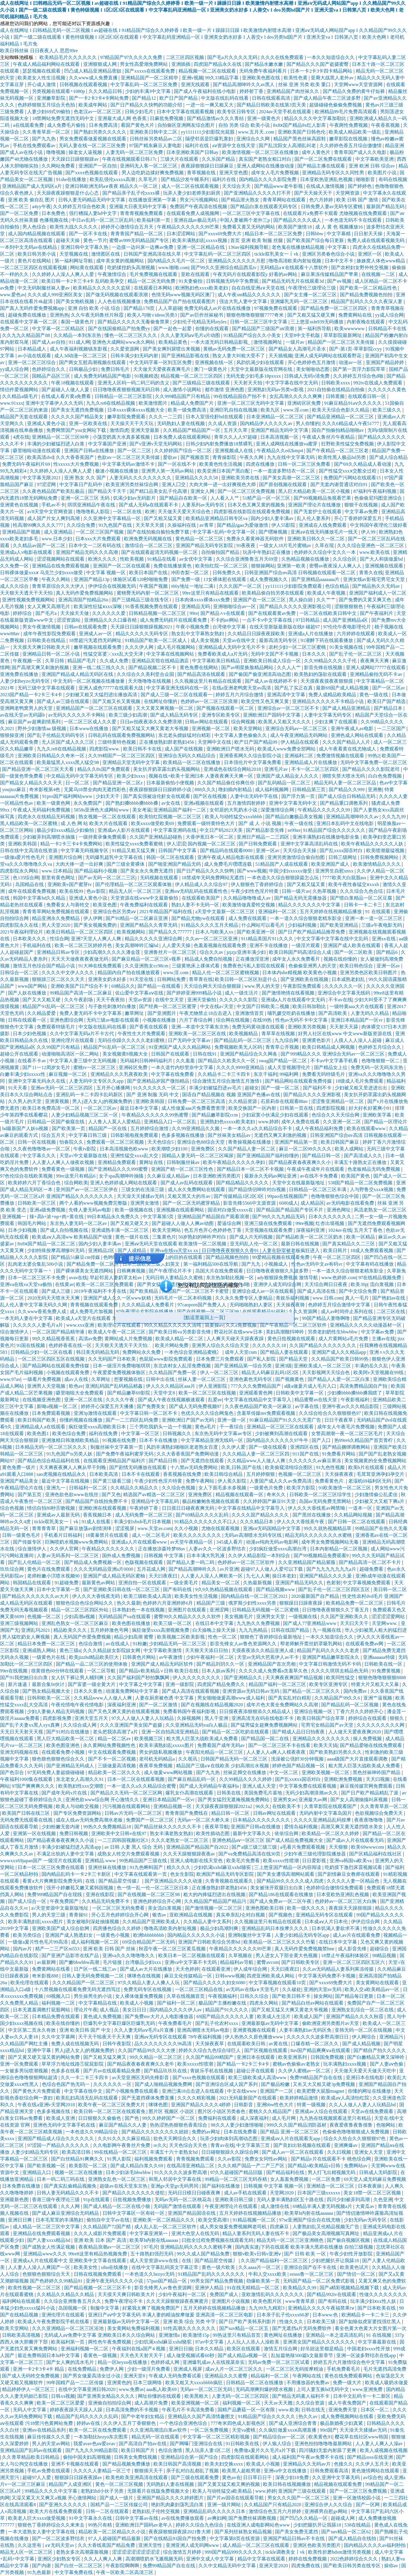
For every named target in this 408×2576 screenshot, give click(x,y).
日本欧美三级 (322, 2321)
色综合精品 (337, 586)
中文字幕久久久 (39, 1155)
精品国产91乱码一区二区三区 (54, 1006)
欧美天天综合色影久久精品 (341, 410)
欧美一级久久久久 (306, 1908)
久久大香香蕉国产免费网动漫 (188, 1454)
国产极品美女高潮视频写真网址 (326, 2233)
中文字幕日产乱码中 (81, 484)
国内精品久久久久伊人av (176, 2010)
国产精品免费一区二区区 (93, 1264)
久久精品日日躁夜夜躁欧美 (257, 633)
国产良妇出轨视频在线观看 (302, 2145)
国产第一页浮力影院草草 (359, 369)
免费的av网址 (206, 2132)
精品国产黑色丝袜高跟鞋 (300, 139)
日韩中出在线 (161, 1379)
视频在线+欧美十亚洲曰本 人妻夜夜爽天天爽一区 (201, 776)
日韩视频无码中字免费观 (233, 281)
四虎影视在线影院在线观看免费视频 (252, 511)
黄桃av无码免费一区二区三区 (234, 349)
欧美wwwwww (350, 328)
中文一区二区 (284, 1772)
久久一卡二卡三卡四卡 (85, 2077)
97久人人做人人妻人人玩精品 (143, 1718)
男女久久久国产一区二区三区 (299, 2498)
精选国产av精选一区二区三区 (154, 1494)
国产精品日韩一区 (321, 1155)
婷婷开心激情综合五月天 (128, 227)
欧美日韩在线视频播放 (287, 2484)
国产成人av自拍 (49, 342)
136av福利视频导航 (248, 247)
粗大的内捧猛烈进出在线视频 (215, 1894)
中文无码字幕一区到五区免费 (161, 362)
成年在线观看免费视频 (32, 891)
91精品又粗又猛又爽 (134, 850)
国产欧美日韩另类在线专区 (352, 2565)
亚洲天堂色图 (234, 172)
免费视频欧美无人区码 (238, 1047)
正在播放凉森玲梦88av (162, 1549)
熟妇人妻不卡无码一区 (195, 905)
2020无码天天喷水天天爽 (54, 1298)
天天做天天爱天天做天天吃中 (365, 2071)
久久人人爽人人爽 (103, 2559)
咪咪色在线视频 (144, 1976)
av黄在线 (278, 2043)
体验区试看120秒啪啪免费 (141, 579)
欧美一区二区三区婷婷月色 (84, 945)
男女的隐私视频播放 (161, 1752)
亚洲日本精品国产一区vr (357, 1020)
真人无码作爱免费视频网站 (85, 593)
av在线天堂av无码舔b (23, 715)
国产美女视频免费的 (96, 925)
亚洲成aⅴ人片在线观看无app (291, 2138)
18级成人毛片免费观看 (359, 1081)
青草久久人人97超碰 (236, 437)
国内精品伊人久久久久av (266, 423)
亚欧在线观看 (196, 274)
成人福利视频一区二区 (95, 1942)
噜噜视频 (56, 152)
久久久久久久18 (269, 1345)
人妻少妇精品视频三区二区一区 (85, 1115)
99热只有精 (100, 2525)
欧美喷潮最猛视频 (386, 850)
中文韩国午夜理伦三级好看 (378, 525)
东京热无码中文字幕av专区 (223, 1433)
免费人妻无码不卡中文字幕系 (91, 1013)
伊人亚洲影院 (213, 1386)
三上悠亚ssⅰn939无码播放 (317, 322)
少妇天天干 (108, 796)
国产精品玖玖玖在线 (166, 2071)
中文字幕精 (339, 233)
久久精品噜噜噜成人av (247, 898)
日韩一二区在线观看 (108, 2511)
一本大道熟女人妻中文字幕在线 (42, 2532)
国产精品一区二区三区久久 (311, 1691)
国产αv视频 (339, 281)
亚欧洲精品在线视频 (191, 1915)
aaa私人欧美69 (162, 2389)
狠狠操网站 (263, 566)
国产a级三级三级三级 (254, 1847)
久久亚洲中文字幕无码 (336, 2477)
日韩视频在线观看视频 (83, 84)
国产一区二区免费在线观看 (323, 159)
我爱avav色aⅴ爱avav (95, 2443)
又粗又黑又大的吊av (189, 1196)
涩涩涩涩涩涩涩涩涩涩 (136, 2552)
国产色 (132, 2118)
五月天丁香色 (369, 1230)
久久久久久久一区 (344, 986)
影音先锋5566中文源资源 (250, 1203)
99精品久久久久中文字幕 (51, 2491)
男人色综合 (34, 227)
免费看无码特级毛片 (324, 1074)
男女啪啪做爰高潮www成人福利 (231, 1698)
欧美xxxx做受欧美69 (153, 823)
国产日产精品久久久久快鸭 (206, 871)
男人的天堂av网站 (51, 2443)
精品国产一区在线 (108, 1128)
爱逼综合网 (229, 1223)
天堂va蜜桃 (244, 2430)
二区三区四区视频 (185, 57)
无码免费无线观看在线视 (27, 1820)
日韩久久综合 (255, 1996)
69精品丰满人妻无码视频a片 (322, 2206)
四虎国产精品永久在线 (218, 64)
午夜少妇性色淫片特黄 (255, 891)
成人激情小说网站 (182, 389)
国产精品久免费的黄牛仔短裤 (354, 91)
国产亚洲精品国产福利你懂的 (268, 1155)
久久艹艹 (326, 600)
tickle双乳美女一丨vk (277, 254)
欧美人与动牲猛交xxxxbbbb (234, 816)
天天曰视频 (378, 1779)
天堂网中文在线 (215, 742)
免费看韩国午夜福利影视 (190, 1711)
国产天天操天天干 (313, 193)
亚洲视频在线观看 (384, 566)
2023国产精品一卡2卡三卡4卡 (31, 694)
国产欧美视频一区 (47, 2165)
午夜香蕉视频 (386, 125)
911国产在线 (306, 1454)
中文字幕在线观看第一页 (141, 1874)
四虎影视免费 (58, 1718)
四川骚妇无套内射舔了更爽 (328, 2450)
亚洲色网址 (339, 1210)
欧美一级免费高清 (187, 410)
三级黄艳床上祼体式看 (196, 966)
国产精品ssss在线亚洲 (370, 2457)
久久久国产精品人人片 (346, 742)
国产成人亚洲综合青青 (293, 2423)
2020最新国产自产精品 (315, 1596)
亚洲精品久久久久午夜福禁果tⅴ (321, 2308)
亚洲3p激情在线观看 (96, 1413)
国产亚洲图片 (162, 1013)
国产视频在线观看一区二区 (225, 708)
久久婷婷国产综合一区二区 (183, 450)
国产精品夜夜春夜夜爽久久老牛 (141, 2064)
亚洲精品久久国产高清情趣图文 (202, 2416)
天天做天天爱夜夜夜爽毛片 (162, 369)
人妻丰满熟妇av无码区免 (305, 2030)
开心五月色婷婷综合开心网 (120, 1915)
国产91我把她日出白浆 (24, 1677)
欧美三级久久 (387, 410)
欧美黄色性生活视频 (221, 464)
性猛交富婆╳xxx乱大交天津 (113, 654)
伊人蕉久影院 (232, 1481)
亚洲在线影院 (101, 1894)
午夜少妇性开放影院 (352, 2254)
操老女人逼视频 (86, 152)
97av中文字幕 (210, 2342)
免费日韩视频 (74, 1833)
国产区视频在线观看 (266, 2050)
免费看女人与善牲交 (68, 905)
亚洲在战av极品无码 (196, 220)
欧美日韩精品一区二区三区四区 (80, 932)
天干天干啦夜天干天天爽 (105, 2037)
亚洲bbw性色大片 (276, 2104)
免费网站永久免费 (142, 1352)
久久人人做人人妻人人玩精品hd (363, 2104)
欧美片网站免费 (172, 1345)
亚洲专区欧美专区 (221, 715)
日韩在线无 (313, 2410)
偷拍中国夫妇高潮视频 (87, 2457)
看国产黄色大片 (138, 125)
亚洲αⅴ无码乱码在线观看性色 (196, 891)
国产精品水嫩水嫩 (264, 64)
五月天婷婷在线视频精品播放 (331, 911)
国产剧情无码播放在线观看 (138, 1467)
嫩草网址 (135, 1013)
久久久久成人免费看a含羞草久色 (274, 1671)
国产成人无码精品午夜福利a (209, 1786)
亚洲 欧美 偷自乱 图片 (32, 200)
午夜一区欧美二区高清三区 (125, 2572)
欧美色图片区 (268, 2301)
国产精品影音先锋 (265, 830)
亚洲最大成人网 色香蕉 (123, 118)
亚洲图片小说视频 (231, 2301)
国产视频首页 (195, 457)
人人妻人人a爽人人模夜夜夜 (276, 1752)
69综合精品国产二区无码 (149, 1942)
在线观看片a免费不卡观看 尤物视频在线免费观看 (335, 213)
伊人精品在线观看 (300, 742)
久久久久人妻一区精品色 (354, 1881)
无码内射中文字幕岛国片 (326, 1813)
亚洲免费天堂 (343, 2410)
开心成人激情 (42, 84)
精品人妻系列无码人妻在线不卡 (256, 2233)
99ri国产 (328, 2430)
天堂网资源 (348, 193)
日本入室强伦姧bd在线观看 (215, 416)
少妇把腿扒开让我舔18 (335, 2260)
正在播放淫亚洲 (252, 959)
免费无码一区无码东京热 (377, 1067)
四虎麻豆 (280, 2226)
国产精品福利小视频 (96, 871)
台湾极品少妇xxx (143, 1962)
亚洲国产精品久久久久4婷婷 (201, 2104)
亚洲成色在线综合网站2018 (233, 769)
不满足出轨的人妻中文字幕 (66, 1854)
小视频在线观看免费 (68, 1372)
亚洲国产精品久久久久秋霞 (355, 2016)
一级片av (296, 342)
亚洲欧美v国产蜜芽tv (70, 884)
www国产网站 (33, 986)
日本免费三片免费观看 (220, 1359)
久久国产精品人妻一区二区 (247, 1149)
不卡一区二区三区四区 (315, 769)
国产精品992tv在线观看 (332, 2294)
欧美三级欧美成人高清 (148, 1596)
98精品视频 (384, 1955)
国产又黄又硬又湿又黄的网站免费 (44, 2057)
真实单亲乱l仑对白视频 (241, 1915)
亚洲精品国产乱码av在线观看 (31, 2450)
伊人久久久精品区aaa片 (171, 1386)
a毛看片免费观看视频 (303, 1847)
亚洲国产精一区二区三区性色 (182, 1169)
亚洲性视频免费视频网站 (29, 600)
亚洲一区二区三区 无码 (86, 498)
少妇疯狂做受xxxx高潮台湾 (278, 1549)
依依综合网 (287, 1833)
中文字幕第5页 (159, 1216)
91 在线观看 (378, 911)
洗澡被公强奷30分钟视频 (298, 1759)
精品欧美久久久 (70, 1630)
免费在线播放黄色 (173, 566)
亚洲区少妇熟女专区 (59, 2559)
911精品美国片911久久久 (267, 938)
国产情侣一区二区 (357, 2274)
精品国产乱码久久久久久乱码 (87, 2416)
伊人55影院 (283, 525)
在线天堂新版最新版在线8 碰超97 (285, 627)
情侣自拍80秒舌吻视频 (51, 1508)
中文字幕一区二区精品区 (59, 328)
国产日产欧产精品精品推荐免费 (312, 932)
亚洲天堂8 (135, 2376)
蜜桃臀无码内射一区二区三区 (148, 593)
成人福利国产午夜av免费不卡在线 (308, 2457)
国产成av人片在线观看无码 (355, 1840)
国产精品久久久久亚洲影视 (312, 1094)
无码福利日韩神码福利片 (147, 1060)
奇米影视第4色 (45, 789)
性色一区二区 (223, 1637)
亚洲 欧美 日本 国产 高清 (101, 2240)
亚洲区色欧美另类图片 (317, 2545)
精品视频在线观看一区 (240, 1494)
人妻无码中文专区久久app (97, 1081)
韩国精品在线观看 (32, 1582)
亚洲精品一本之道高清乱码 (335, 2335)
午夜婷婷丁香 (144, 1508)
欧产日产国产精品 (179, 98)
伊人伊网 (93, 918)
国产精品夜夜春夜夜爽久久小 (300, 1162)
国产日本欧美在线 (377, 2308)
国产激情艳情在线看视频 (289, 993)
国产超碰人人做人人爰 (65, 389)
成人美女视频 (205, 640)
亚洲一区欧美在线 (88, 423)
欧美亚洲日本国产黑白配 (224, 471)
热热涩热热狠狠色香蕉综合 (179, 2125)
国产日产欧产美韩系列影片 (248, 2321)
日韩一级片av (296, 891)
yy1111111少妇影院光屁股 (208, 132)
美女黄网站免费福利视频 (134, 2328)
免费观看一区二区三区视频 (115, 1142)
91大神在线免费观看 (100, 966)
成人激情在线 (275, 2206)
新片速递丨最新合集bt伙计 (36, 1684)
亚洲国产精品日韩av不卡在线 (294, 2538)
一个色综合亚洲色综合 (183, 2423)
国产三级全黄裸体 (126, 864)
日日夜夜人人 (44, 50)
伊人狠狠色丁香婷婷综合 (257, 884)
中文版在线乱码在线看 (225, 98)
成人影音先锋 (353, 1949)
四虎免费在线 (306, 2565)
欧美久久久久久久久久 (197, 1535)
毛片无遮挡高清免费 (384, 2369)
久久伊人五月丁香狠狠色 (130, 2423)
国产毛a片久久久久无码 (232, 57)
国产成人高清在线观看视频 (191, 1691)
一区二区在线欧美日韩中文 (328, 613)
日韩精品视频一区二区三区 (158, 613)
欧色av (76, 1386)
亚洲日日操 (181, 2348)
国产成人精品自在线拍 (352, 2538)
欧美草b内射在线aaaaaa (309, 2213)
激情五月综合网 (281, 2348)
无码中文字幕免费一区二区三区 (373, 762)
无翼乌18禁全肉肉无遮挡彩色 (95, 789)
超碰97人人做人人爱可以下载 (272, 1569)
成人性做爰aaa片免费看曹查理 (193, 1108)
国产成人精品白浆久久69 (137, 2165)
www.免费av (131, 2389)
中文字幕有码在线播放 (370, 1264)
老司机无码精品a (157, 1759)
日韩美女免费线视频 (136, 2457)
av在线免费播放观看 (183, 2518)
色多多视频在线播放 (183, 1135)
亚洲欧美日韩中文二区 (153, 132)
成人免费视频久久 (269, 579)
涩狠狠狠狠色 (349, 606)
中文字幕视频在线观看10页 (278, 1982)
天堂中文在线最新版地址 (299, 1183)
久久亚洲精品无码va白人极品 (196, 1725)
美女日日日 (134, 2010)
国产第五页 (30, 1494)
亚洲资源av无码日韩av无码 (251, 1691)
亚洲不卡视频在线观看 (75, 2464)
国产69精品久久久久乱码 (203, 1515)
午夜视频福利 (223, 1996)
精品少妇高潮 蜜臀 (134, 1637)
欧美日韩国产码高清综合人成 (300, 952)
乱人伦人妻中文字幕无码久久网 (34, 1305)
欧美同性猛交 (341, 1677)
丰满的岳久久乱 (372, 1366)
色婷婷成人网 (165, 2362)
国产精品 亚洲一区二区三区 (290, 2132)
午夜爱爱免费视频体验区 (120, 1372)
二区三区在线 (391, 1311)
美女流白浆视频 (165, 1908)
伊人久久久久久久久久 (197, 1677)
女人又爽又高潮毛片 (49, 606)
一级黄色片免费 (266, 1488)
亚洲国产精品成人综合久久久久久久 (56, 2138)
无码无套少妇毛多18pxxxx (254, 376)
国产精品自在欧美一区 (183, 498)
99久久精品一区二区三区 (156, 2057)
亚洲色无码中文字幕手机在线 (64, 2125)
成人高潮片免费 (151, 2403)
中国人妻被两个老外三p (245, 220)
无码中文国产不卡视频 (275, 654)
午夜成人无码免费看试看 (175, 2376)
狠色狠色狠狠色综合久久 (59, 1759)
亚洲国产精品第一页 (297, 1142)
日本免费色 (54, 213)
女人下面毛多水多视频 (222, 1488)
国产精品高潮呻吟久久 (193, 1569)
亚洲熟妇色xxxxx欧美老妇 (228, 1122)
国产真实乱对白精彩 (290, 1698)
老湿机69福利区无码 (370, 1481)
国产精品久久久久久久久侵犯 (134, 2193)
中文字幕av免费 (362, 511)
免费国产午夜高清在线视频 (199, 206)
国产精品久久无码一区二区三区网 (126, 1793)
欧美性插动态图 (213, 1833)
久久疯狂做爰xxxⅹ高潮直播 (288, 2430)
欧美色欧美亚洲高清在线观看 (137, 2477)
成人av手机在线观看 (246, 2193)
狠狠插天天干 (149, 2471)
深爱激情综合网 (278, 810)
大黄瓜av (365, 2206)
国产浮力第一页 (298, 796)
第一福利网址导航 (74, 261)
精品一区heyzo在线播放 (123, 2362)
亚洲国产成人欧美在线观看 (352, 945)
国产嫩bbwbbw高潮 (79, 1962)
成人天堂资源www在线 (154, 2260)
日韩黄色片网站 (139, 1657)
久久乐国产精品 (219, 159)
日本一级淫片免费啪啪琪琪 (122, 1366)
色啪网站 (386, 2125)
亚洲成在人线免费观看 (323, 525)
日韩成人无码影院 (378, 2172)
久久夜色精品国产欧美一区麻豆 (259, 1406)
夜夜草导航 (217, 1827)
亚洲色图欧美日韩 (265, 1908)
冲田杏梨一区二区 (190, 572)
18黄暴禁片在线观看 (107, 1535)
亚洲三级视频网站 (19, 1623)
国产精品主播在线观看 (321, 166)
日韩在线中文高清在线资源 (29, 850)
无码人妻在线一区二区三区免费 (93, 145)
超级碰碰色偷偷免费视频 (336, 105)
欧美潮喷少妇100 (169, 1149)
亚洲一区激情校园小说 (357, 2498)
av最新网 (47, 1962)
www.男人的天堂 (262, 986)
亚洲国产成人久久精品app (339, 1352)
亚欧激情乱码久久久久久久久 (273, 2294)
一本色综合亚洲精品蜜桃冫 (193, 1352)
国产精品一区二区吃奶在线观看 (236, 1732)
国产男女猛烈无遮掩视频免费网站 (234, 1799)
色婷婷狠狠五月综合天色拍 (47, 105)
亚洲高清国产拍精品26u (84, 600)
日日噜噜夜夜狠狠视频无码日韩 (127, 389)
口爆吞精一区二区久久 (315, 2043)
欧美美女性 (86, 2267)
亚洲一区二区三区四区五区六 (354, 1962)
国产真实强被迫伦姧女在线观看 (157, 796)
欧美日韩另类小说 (37, 254)
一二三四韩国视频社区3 (123, 1840)
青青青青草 (44, 1528)
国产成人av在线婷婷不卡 (271, 681)
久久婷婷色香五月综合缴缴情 (351, 145)
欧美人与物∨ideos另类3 (152, 315)
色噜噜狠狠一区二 (381, 1060)
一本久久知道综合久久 (331, 57)
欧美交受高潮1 (214, 2220)
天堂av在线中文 (239, 640)
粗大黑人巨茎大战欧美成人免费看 (202, 1738)
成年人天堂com (241, 1352)
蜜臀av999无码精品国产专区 (139, 240)
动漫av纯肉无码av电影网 (272, 1542)
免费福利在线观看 (217, 2118)
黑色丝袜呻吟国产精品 (377, 1772)
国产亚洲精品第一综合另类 (243, 1366)
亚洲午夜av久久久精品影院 (351, 1406)
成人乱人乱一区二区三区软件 (166, 2226)
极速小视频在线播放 (117, 471)
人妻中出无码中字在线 (254, 796)
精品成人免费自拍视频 (208, 959)
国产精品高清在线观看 (201, 674)
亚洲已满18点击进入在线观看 (193, 2091)
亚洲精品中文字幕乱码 (155, 1501)
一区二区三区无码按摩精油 (295, 2369)
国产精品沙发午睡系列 (185, 179)
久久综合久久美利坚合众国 (146, 674)
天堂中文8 (164, 1393)
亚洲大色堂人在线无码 (195, 2233)
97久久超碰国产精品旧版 (237, 2172)
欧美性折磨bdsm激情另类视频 (340, 2552)
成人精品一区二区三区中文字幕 (47, 2226)
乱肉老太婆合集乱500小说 (36, 1264)
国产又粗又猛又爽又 (105, 2057)
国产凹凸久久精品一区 (304, 2518)
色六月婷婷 (321, 200)
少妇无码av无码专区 (366, 2220)
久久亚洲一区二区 (342, 1122)
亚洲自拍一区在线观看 (142, 1582)
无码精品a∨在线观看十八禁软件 (294, 267)
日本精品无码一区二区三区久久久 (51, 1447)
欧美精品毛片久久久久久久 (68, 57)
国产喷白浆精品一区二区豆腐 (361, 898)
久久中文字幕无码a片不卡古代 (82, 1033)
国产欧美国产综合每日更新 (315, 240)
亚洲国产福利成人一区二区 (377, 593)
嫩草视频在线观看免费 (98, 647)
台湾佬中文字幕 (229, 627)
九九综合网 (287, 1040)
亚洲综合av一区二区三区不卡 (288, 708)
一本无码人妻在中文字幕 (27, 1318)
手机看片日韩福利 (63, 1535)
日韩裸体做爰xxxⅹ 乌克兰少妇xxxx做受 (42, 572)
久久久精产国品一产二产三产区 (252, 2165)
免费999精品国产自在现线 (55, 1894)
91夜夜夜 (246, 545)
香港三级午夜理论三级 (56, 2199)
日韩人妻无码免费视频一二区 (93, 1976)
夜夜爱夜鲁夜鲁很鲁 (352, 2125)
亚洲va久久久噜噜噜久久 (129, 1955)
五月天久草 (236, 430)
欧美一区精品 (361, 1237)
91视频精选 (146, 376)
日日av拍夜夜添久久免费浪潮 (151, 722)
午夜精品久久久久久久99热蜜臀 (156, 1115)
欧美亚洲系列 (293, 2057)
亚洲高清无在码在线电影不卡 (263, 1718)
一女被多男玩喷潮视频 (24, 2071)
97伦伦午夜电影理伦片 (347, 627)
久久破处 (291, 1989)
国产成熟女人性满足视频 (49, 2247)
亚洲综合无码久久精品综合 (187, 755)
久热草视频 (324, 891)
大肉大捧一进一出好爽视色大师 (223, 484)
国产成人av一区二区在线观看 (293, 2152)
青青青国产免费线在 (187, 1813)
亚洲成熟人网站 (39, 1650)
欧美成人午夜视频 (327, 593)
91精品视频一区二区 (255, 2220)
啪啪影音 (366, 179)
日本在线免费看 (241, 2132)
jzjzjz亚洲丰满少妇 (247, 952)
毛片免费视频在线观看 (153, 274)
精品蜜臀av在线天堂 (316, 1399)
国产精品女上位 (331, 1067)
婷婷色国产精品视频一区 (299, 1766)
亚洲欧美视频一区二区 (326, 1772)
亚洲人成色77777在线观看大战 (111, 688)
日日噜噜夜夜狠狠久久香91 (231, 1250)
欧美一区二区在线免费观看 (98, 2430)
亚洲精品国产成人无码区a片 (32, 186)
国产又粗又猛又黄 (163, 518)
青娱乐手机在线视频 (212, 2071)
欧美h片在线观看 (366, 1467)
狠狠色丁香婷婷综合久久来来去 (52, 2525)
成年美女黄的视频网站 (120, 261)
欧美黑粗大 (197, 2396)
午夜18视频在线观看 (73, 383)
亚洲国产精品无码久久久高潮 (87, 552)
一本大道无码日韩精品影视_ (220, 342)
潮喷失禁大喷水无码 (344, 776)
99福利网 (289, 1074)
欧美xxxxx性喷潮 (281, 1860)
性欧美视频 (132, 559)
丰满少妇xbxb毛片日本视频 (143, 1521)
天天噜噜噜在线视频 (150, 681)
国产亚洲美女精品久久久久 (106, 2396)
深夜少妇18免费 (292, 2477)
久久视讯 (188, 1759)
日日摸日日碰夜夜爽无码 (189, 1508)
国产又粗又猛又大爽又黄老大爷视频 (151, 728)
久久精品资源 (243, 1101)
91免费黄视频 (387, 1671)
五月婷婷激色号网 (109, 1630)
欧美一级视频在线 (134, 1210)
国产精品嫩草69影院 (129, 1393)
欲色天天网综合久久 (175, 2138)
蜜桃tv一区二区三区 (94, 1067)
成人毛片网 (284, 2118)
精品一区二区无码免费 (152, 281)
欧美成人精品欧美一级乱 (355, 132)
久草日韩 (55, 661)
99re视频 (305, 1223)
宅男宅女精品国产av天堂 (327, 1725)
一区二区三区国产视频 (100, 532)
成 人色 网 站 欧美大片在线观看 (95, 823)
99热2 (374, 755)
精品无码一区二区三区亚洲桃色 (291, 2240)
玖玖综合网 (12, 1569)
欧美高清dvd (40, 457)
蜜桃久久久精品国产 (271, 2111)
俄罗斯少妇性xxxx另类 (252, 1603)
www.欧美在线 (375, 552)
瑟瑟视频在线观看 (42, 71)
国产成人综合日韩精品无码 (347, 796)
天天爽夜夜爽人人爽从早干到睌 (73, 1467)
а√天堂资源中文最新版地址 (60, 1908)
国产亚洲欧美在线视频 (305, 979)
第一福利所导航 (315, 328)
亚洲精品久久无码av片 (307, 2464)
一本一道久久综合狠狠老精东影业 (306, 918)
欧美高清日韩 (77, 2152)
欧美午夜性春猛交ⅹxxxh (354, 884)
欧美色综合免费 (69, 1433)
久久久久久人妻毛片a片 (38, 1325)
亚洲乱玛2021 (36, 1630)
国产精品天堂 (294, 1359)
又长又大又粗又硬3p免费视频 (324, 2084)
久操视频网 (189, 1718)
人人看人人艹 (225, 498)
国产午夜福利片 (377, 613)
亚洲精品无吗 (196, 606)
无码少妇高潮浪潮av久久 (312, 1793)
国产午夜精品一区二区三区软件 (294, 1325)
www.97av (10, 1379)
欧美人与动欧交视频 (78, 1806)
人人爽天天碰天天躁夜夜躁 (235, 1338)
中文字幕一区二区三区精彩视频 (216, 2437)
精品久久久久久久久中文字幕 (309, 905)
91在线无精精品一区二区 (253, 2287)
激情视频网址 (268, 342)
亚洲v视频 (192, 78)
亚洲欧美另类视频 (307, 1027)
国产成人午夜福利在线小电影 (205, 91)
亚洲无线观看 (196, 84)
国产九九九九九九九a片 (331, 1569)
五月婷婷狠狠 (261, 1474)
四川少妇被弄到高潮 (349, 2199)
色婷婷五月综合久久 (380, 1047)
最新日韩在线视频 (300, 1244)
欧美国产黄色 (356, 1176)
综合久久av (212, 952)
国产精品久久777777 (171, 932)
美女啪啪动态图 (313, 369)
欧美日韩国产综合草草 (321, 1718)
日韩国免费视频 (327, 2057)
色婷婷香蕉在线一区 (71, 1345)
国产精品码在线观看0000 (227, 850)
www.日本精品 (56, 871)
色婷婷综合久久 (49, 369)
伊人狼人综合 (277, 2443)
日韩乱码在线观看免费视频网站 (122, 735)
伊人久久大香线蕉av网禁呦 (317, 1508)
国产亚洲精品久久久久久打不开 (258, 193)
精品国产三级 (211, 1603)
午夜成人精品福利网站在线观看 (47, 64)
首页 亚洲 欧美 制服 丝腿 (257, 240)
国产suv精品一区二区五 (244, 2328)
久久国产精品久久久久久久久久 (323, 1345)
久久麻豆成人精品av (169, 1176)
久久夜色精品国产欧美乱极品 (54, 491)
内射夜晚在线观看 (366, 322)
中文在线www (242, 2091)
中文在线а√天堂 (217, 1006)
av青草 (206, 525)
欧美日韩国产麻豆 (340, 1142)
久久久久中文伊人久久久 (68, 972)
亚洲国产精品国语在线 (192, 2213)
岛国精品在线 (30, 884)
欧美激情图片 (154, 403)
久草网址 (101, 1379)
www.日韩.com (327, 1298)
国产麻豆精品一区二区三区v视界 (147, 959)
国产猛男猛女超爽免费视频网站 (265, 1725)
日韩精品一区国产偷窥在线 (56, 1122)
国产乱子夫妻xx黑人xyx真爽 (30, 1725)
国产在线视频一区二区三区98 (149, 1894)
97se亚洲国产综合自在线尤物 (310, 2220)
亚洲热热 (59, 315)
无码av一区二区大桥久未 (204, 1820)
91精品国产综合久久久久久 (267, 2416)
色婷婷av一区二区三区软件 (247, 1562)
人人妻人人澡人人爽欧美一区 (212, 1576)
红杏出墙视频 (330, 1223)
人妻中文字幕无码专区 (328, 715)
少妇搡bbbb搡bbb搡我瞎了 (355, 1393)
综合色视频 (12, 1508)
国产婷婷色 (360, 186)
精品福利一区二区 (270, 2376)
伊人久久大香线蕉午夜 (301, 1521)
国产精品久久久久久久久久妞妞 (156, 2132)
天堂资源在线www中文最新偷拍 (144, 898)
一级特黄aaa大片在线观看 (357, 1006)
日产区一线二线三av (96, 1969)
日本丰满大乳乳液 (206, 1555)
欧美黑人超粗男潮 (241, 2471)
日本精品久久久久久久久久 (262, 1820)
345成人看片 (230, 1542)
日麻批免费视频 (167, 118)
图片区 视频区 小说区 (172, 2111)
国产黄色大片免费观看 (37, 2091)
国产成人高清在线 (317, 1291)
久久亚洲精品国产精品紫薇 (307, 1562)
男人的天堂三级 (49, 1915)
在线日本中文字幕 (215, 1623)
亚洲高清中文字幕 (286, 694)
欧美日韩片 (335, 1250)
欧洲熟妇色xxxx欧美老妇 (202, 288)
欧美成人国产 (309, 2016)
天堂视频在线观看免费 (269, 1230)
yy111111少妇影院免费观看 (294, 586)
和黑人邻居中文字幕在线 (175, 2179)
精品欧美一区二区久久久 (115, 1772)
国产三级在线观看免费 (195, 2477)
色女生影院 (182, 1874)
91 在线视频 (379, 2335)
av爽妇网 (217, 2518)
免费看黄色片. (330, 1481)
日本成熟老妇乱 (349, 979)
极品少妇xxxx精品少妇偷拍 (66, 830)
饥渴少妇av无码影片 (135, 498)
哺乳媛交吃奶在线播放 (291, 1013)
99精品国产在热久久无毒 (381, 1528)
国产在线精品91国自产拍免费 (175, 2538)
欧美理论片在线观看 (120, 1325)
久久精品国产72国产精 (107, 2226)
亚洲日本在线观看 (256, 2057)
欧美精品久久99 (300, 2287)
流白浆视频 (382, 1284)
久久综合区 (345, 559)
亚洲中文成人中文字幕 (210, 2559)
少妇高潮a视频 (80, 1616)
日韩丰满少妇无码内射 (134, 355)
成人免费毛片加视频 (92, 1311)
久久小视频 (186, 1528)
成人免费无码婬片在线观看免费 (174, 620)
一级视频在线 (303, 1616)
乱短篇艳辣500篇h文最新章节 (302, 2355)
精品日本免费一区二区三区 (47, 1643)
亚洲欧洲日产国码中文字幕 (272, 715)
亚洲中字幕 (39, 2050)
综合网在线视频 (233, 1020)
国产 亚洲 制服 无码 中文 (153, 1094)
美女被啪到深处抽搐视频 (93, 1921)
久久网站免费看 (58, 166)
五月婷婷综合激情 (150, 1128)
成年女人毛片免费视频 (275, 172)
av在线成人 (118, 1643)
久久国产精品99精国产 (210, 2057)
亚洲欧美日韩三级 (234, 2199)
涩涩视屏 (125, 1528)
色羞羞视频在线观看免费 (220, 945)
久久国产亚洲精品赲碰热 (156, 837)
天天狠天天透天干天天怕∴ (124, 1345)
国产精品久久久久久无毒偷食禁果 (134, 322)
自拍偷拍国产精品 (221, 552)
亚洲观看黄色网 (256, 1393)
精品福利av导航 (237, 1962)
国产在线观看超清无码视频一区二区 (160, 552)
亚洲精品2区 (102, 1250)
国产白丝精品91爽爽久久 (78, 2159)
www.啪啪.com (173, 267)
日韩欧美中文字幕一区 (300, 1393)
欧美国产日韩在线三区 (26, 1813)
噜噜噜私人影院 (93, 511)
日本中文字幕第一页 (59, 1589)
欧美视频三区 (149, 1738)
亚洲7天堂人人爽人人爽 (96, 938)
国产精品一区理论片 (385, 1122)
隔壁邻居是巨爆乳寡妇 (209, 139)
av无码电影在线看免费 (350, 1203)
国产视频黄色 (290, 1379)
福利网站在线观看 (21, 2301)
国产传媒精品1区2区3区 (239, 1196)
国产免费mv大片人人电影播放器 (159, 2016)
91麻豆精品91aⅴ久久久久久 (353, 403)
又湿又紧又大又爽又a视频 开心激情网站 (54, 2498)
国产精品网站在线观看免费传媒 (299, 1081)
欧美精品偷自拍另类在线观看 (273, 593)
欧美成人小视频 (137, 2003)
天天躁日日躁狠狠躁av (75, 159)
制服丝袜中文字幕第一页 (117, 1447)
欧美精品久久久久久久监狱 (102, 288)
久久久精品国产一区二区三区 (84, 1982)
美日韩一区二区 (390, 1589)
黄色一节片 (95, 240)
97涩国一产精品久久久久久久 (58, 2145)
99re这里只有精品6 (76, 1176)
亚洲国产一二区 (277, 2091)
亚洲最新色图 (15, 2199)
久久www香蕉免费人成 (42, 1311)
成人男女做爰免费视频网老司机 (234, 2226)
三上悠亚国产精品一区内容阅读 (288, 1867)
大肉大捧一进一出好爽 (79, 864)
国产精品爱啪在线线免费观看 (371, 1745)
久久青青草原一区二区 (46, 132)
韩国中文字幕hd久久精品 (40, 898)
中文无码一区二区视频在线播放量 (89, 681)
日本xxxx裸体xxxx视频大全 (136, 410)
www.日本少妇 (57, 539)
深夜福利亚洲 (311, 1230)
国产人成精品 (132, 1250)
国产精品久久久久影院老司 (371, 769)
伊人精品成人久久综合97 (202, 884)
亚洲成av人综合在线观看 (321, 2111)
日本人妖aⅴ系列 (219, 1671)
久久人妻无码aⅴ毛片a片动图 (191, 335)
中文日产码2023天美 (222, 830)
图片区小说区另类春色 (222, 2111)
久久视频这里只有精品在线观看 (209, 681)
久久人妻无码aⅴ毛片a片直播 (144, 2030)
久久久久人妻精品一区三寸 (102, 2471)
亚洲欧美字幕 (377, 1115)
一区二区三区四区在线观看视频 (34, 267)
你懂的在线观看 (212, 328)
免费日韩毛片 (116, 369)
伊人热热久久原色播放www (254, 2037)
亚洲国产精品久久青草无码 (149, 925)
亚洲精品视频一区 (173, 1806)
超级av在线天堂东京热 (124, 2186)
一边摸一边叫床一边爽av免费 (143, 247)
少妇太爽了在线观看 (336, 722)
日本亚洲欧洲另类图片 (217, 1176)
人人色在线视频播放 (120, 301)
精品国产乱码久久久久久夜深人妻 (367, 301)
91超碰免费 (67, 1582)
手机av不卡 (53, 505)
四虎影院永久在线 (19, 925)
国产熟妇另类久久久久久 (101, 132)
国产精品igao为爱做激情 (243, 525)
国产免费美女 (152, 1406)
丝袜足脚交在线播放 (245, 1772)
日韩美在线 (229, 1793)
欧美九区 (271, 410)
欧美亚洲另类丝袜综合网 (132, 484)
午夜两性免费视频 (349, 125)
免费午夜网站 (201, 1481)
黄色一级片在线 (132, 1237)
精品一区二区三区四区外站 (80, 1610)
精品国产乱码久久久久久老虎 (328, 1650)
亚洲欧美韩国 (23, 844)
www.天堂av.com (154, 1528)
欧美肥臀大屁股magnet (321, 2091)
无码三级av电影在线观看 (113, 1020)
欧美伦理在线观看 (30, 1982)
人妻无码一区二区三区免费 (135, 152)
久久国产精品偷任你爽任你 (226, 783)
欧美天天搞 (325, 1745)
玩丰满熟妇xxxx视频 (345, 2064)
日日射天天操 (369, 233)
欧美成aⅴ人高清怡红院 (345, 2098)
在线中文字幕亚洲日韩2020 (87, 2389)
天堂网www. (385, 1623)
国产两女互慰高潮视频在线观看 (93, 362)
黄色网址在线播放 (283, 2335)
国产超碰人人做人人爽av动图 (183, 1223)
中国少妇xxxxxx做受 (291, 871)
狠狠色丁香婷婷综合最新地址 (271, 1637)
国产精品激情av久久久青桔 (216, 118)
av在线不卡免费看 (319, 1176)
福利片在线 (197, 145)
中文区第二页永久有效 (32, 2030)
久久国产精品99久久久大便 (147, 2050)
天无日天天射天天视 (22, 1732)
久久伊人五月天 (372, 2464)
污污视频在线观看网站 (126, 1806)
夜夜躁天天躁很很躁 (351, 1908)
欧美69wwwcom (368, 1847)
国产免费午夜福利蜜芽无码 (125, 1454)
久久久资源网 (303, 1311)
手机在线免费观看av (35, 145)
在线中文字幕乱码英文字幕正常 (165, 2267)
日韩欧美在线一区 (384, 1664)
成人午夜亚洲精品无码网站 (299, 735)
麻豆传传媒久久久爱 (49, 2437)
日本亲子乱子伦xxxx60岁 (283, 2315)
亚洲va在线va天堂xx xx (175, 1250)
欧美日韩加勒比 (309, 1006)
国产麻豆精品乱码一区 (192, 1779)
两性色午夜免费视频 (110, 2342)
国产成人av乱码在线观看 (187, 1183)
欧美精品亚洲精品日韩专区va (217, 518)
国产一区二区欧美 (354, 952)
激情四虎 (119, 430)
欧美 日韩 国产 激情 (357, 200)
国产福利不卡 (318, 1088)
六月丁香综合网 (196, 1020)
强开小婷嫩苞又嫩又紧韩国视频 (80, 1888)
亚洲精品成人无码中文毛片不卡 (232, 647)
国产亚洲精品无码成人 (70, 1766)
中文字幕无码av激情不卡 (128, 464)
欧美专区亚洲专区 (329, 1684)
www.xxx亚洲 (80, 1325)
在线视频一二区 (378, 274)
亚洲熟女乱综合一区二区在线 (363, 2010)
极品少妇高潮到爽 (219, 1928)
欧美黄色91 (320, 2437)
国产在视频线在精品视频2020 (212, 1704)
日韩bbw (315, 233)
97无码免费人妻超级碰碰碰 (56, 1772)
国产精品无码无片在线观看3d (293, 281)
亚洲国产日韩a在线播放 (89, 450)
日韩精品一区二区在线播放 (255, 2382)
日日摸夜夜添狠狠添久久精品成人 (255, 1711)
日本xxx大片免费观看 (98, 539)
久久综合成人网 (80, 1725)
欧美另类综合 (28, 1935)
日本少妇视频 (23, 1230)
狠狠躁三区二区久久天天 (59, 979)
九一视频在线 (327, 1630)
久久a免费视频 (241, 1325)
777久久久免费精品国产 (256, 1386)
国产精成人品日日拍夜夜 (299, 1732)
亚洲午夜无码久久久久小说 (115, 2281)
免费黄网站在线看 (51, 1969)
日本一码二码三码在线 (61, 2179)
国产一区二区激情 (158, 1704)
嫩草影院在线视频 (349, 139)
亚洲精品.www (101, 1860)
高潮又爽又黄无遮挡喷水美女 (352, 1827)
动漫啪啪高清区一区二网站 (70, 1054)
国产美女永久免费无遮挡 (147, 871)
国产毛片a (46, 613)
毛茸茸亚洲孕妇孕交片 (381, 1474)
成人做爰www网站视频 (169, 1772)
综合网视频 (243, 722)
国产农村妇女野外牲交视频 (360, 267)
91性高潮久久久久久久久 (190, 2328)
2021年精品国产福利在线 (166, 911)
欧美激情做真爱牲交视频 (249, 905)
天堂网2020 (282, 2193)
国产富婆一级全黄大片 (92, 1684)
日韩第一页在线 (297, 1108)
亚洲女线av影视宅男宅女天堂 (374, 579)
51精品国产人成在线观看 (282, 864)
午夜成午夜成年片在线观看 (316, 1169)
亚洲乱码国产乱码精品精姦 (114, 1386)
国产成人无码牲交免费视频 (31, 2376)
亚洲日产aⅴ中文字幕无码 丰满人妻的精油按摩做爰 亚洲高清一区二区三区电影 (171, 2315)
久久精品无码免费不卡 (106, 1901)
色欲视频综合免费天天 (379, 1813)
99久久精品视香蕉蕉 (54, 1338)
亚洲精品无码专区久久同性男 (333, 172)
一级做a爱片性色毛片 (23, 857)
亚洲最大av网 (313, 1799)
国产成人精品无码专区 (174, 715)
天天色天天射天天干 (142, 2355)
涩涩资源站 (69, 620)
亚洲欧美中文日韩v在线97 (119, 1833)
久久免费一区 (15, 566)
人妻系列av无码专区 (203, 505)
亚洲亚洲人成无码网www (193, 2545)
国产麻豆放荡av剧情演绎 (86, 1528)
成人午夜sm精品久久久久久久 (250, 294)
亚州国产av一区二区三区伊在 (87, 1189)
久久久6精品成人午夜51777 (351, 423)
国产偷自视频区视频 (349, 2240)
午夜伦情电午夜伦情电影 (78, 1704)
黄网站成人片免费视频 (128, 1338)
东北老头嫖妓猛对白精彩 (185, 735)
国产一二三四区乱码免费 (132, 1420)
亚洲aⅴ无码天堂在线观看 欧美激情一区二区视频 (176, 1244)
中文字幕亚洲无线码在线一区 (178, 688)
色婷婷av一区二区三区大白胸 (346, 1901)
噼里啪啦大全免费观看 (80, 1393)
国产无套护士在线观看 (318, 511)
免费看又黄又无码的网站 (249, 227)
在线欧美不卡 (287, 1806)
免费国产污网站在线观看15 (353, 478)
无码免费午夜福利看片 (263, 71)
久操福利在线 (182, 525)
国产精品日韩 (163, 1460)
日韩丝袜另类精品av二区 (156, 139)
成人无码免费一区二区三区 (144, 1515)
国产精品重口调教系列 (344, 803)
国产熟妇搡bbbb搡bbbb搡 (132, 803)
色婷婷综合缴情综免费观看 (335, 1888)
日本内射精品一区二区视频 (339, 1549)
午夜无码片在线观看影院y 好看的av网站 (255, 274)
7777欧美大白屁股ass (345, 877)
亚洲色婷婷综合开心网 (157, 1901)
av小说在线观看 (35, 355)
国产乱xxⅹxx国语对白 (298, 1779)
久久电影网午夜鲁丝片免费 (122, 2145)
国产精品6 (387, 952)
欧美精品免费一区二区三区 (355, 1603)
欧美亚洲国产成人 (331, 864)
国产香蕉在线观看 (149, 1027)
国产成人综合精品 (388, 457)
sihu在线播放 (115, 2267)
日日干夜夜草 (339, 1420)
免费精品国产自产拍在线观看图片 (180, 301)
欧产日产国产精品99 (256, 742)
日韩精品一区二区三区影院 (123, 396)
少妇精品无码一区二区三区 (178, 1643)
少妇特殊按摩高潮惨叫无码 (56, 1250)
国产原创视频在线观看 (283, 484)
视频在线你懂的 (341, 959)
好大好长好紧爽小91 (371, 1108)
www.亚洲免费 (368, 2389)
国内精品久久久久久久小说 (196, 1935)
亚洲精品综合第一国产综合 (190, 2457)
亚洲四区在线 (305, 1447)
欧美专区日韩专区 (237, 111)
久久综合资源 (311, 2403)
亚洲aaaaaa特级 (379, 1657)
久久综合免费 (81, 525)
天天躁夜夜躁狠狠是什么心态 (68, 193)
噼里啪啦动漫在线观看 (37, 450)
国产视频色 (281, 1915)
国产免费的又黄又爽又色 (365, 600)
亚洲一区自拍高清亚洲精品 (170, 1732)
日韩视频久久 (177, 1433)
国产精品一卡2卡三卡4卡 (244, 2064)
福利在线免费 (104, 1433)
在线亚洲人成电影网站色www (259, 2525)
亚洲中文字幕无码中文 (293, 803)
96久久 (262, 1806)
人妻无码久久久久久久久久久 (141, 478)
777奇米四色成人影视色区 (238, 2423)
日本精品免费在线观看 (56, 2016)
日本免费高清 (104, 125)
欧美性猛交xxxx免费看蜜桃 (135, 844)
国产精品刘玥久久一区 (220, 1664)
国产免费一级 (186, 579)
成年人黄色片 (317, 152)
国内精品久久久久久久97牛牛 (278, 1440)
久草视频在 (240, 1955)
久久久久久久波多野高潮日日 (318, 2037)
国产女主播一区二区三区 (311, 294)
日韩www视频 (230, 1976)
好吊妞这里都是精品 (322, 2348)
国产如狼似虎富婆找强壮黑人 (370, 2321)
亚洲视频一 (14, 1216)
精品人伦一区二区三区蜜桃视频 (226, 972)
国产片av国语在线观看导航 (236, 2498)
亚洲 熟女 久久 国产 (85, 478)
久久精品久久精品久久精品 (66, 2294)
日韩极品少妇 (84, 369)
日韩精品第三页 (309, 789)
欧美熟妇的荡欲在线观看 (321, 674)
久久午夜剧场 (79, 999)
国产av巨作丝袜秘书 (202, 315)
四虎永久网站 (264, 2003)
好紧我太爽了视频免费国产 (151, 2308)
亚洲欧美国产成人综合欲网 (61, 1928)
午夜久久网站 (56, 579)
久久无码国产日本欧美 (112, 1359)
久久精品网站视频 (353, 1515)
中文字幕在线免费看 (173, 1074)
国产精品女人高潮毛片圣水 (298, 349)
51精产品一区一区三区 (266, 498)
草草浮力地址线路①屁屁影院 (73, 2064)
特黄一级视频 (312, 2104)
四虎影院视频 (331, 1108)
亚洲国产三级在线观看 (302, 2491)
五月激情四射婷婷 (247, 803)
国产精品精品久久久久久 (243, 1183)
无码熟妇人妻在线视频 (181, 423)
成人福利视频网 (272, 789)
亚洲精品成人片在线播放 (311, 762)
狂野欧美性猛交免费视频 (348, 444)
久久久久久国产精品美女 (78, 416)
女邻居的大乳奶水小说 (234, 810)
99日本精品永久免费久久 (114, 1216)
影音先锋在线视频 (323, 667)
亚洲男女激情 (145, 1203)
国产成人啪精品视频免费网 (164, 2084)
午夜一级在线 (299, 823)
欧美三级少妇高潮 (128, 715)
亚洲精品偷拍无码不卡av (376, 674)
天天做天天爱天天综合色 (185, 511)
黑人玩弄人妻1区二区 (208, 2450)
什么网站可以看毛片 (263, 925)
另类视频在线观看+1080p (59, 91)
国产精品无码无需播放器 (301, 898)
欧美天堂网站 (248, 728)
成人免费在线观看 (248, 918)
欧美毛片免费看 (243, 1860)
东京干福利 (265, 1074)
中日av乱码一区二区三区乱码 (102, 220)
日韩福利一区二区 (88, 1488)
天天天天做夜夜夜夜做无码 (80, 959)
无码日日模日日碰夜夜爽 (195, 2193)
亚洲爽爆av (346, 2145)
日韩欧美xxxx (336, 383)
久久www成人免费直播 (94, 78)
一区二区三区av (100, 1108)
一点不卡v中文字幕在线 (267, 620)
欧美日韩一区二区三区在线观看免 (110, 2111)
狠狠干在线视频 (361, 505)
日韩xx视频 (63, 2396)
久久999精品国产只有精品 (183, 396)
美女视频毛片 (239, 1616)
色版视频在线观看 (144, 1562)
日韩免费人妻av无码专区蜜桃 (332, 206)
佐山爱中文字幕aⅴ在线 (139, 993)
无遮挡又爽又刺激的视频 (281, 1135)
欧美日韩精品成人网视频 (329, 1047)
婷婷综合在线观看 (368, 1718)
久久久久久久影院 (239, 999)
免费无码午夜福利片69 (26, 464)
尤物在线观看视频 (221, 1528)
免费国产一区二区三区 (150, 1820)
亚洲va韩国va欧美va (351, 1860)
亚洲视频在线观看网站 (180, 1210)
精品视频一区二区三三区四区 (192, 376)
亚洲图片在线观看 (187, 1610)
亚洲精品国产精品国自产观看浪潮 (213, 1216)
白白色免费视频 (385, 776)
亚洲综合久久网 (253, 139)
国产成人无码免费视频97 (196, 1406)
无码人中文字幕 (30, 2410)
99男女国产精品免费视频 (217, 2281)
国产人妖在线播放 (27, 993)
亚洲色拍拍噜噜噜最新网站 (323, 2443)
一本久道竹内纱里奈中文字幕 (182, 1067)
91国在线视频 (31, 1345)
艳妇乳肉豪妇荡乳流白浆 (178, 2504)
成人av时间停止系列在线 (347, 1311)
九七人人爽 (258, 1576)
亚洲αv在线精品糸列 (44, 2430)
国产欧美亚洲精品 (339, 925)
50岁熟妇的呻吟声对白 (202, 1237)
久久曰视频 (339, 2152)
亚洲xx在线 (384, 938)
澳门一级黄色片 (211, 369)
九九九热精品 (254, 1630)
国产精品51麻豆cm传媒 (76, 1257)
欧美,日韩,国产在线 (242, 1467)
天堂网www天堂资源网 (359, 84)
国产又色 (111, 1494)
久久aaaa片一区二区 (259, 2267)
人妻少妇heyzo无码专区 (25, 681)
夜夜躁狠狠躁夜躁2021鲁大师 (180, 2532)
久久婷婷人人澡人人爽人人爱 (63, 274)
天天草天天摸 (150, 525)
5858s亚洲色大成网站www (102, 810)
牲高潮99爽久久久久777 (38, 525)
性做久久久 (291, 2321)
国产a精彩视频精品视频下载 (350, 2287)
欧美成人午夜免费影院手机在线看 (54, 2321)
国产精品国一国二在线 (265, 1738)
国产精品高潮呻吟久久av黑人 (244, 84)
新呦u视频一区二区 (57, 1406)
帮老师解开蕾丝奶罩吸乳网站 (311, 1643)
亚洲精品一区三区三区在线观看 (281, 1427)
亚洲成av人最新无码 (58, 1515)
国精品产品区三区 (51, 376)
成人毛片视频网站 (176, 647)
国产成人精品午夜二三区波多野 (328, 98)
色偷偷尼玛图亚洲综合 (378, 498)
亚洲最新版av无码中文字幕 (270, 2023)
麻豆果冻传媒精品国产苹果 (330, 274)
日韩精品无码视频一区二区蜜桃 (266, 1610)
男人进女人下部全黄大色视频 (287, 1955)
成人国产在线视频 (184, 749)
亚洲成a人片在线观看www (139, 1542)
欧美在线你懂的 (63, 2023)
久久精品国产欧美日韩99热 (340, 1359)
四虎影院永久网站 (19, 871)
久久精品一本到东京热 (77, 335)
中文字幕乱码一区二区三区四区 (218, 254)
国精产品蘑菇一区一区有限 (247, 2410)
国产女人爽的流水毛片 (70, 2362)
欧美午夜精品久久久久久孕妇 (234, 1162)
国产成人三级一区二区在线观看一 (177, 694)
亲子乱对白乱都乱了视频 (193, 2471)
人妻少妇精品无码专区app (302, 1935)
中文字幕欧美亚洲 (375, 159)
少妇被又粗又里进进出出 (361, 1088)
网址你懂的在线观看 (160, 2396)
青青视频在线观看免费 (94, 1305)
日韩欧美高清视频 (21, 2335)
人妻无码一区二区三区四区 (241, 2396)
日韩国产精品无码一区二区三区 (234, 1759)
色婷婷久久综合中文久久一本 (325, 552)
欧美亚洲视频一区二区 (195, 2403)
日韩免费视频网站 (380, 857)
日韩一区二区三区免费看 (305, 464)
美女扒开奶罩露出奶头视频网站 (167, 769)
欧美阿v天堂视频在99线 (379, 1372)
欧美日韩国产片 (138, 2450)
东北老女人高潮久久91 (80, 1779)
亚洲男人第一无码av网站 (168, 471)
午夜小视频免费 (193, 627)
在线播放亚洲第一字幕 (152, 200)
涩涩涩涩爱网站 (388, 1616)
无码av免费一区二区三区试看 (279, 2362)
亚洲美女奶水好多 (108, 979)
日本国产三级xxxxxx (319, 2193)
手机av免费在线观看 (49, 2471)
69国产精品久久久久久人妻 (225, 2016)
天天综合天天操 (300, 850)
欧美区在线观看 (244, 2348)
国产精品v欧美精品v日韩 (314, 2165)
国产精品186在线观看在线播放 (281, 1894)
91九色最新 (39, 2572)
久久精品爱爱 (42, 1013)
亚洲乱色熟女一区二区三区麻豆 (75, 1623)
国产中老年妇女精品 (143, 2416)
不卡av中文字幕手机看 (334, 1060)
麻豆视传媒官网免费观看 (367, 1786)
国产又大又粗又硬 (42, 999)
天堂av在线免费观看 (372, 2111)
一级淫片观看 (306, 945)
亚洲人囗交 (174, 484)
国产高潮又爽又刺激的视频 (41, 667)
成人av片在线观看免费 (357, 1935)
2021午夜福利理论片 (22, 932)
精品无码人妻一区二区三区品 (345, 783)
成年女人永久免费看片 (296, 959)
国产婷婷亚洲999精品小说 (195, 993)
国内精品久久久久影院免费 (268, 179)
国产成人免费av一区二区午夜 (280, 1901)
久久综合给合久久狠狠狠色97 (330, 1413)
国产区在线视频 (210, 796)
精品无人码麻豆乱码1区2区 (270, 1372)
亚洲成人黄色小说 (47, 423)
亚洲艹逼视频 (378, 1698)
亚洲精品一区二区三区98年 (61, 437)
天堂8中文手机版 (302, 335)
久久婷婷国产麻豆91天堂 (270, 1501)
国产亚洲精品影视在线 (185, 355)
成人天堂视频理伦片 (289, 1067)
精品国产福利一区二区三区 (278, 1684)
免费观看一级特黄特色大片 (206, 823)
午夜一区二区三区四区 (337, 1257)
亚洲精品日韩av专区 (58, 952)
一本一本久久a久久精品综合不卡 (258, 1128)
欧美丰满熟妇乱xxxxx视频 (200, 240)
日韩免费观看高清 (329, 2471)
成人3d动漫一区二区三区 (81, 355)
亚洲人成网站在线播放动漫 (266, 166)
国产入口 (322, 1440)
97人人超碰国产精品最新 (115, 2538)
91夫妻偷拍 (191, 281)
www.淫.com (296, 410)
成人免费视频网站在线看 (348, 2416)
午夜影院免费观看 (302, 986)
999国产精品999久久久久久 (234, 2552)
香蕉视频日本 (98, 1515)
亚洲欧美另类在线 (241, 478)
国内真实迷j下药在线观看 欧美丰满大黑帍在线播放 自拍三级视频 (304, 2247)
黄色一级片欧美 (219, 2267)
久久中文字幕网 (58, 2037)
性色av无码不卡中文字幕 (302, 1020)
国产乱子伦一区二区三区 (356, 654)
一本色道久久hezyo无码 (150, 2274)
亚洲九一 (56, 1488)
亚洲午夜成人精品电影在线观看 (231, 857)
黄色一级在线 (374, 694)
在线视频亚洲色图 (42, 1399)
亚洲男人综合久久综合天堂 (221, 1345)
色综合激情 (91, 1643)
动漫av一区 (351, 362)
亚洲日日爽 (20, 2220)
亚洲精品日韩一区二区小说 (51, 654)
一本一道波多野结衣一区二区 (284, 471)
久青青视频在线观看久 (229, 1881)
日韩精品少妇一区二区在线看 (42, 1352)
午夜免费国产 (65, 1901)
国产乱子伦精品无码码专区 (56, 735)
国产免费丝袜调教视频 (252, 2518)
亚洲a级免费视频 (47, 1210)
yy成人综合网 (389, 315)
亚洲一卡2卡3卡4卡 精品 (39, 2369)
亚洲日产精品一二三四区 (263, 837)
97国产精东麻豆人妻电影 (156, 145)
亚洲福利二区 (299, 755)
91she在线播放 (71, 179)
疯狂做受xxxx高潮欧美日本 (98, 1427)
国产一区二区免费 (19, 213)
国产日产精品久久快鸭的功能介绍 (146, 105)
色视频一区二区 (44, 1616)
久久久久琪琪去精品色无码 (340, 1671)
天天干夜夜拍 (111, 999)
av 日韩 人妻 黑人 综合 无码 (134, 1847)
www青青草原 (300, 2301)
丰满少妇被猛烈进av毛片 (215, 1088)
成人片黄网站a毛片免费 (343, 1338)
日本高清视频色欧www (124, 1149)
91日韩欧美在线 (243, 2443)
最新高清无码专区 (278, 640)
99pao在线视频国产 (288, 1196)
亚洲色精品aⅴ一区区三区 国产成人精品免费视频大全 (268, 1840)
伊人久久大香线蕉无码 (96, 1596)
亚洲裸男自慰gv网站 (326, 2511)
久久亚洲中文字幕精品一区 (112, 518)
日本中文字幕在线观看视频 (186, 111)
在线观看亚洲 (216, 1969)
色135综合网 (26, 877)
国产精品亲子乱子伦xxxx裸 (131, 193)
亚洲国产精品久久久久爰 (326, 1576)
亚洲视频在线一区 (214, 362)
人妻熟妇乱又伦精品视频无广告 (326, 2226)
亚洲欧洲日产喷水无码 (230, 749)
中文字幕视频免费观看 (367, 1582)
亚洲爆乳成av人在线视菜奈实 (213, 2362)
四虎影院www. (105, 749)
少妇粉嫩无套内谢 (61, 1827)
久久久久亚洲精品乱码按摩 (323, 1820)
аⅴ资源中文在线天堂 (234, 145)
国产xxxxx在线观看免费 (150, 71)
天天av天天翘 (278, 2403)
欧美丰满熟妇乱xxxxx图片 (167, 1745)
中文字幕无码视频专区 (85, 850)
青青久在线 (371, 572)
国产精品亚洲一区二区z (118, 783)
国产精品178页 (140, 308)
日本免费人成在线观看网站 (182, 437)
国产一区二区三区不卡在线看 (280, 1745)
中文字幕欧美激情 (163, 1650)
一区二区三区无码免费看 (119, 1908)
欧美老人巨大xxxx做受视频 (37, 2518)
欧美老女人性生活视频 (42, 78)
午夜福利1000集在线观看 (27, 1779)
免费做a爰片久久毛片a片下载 (265, 2450)
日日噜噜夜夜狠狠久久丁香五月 (336, 1610)
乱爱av (215, 1399)
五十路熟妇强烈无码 (152, 2254)
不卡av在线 (340, 999)
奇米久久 (277, 1494)
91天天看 (18, 1088)
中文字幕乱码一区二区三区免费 (144, 84)
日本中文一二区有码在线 (95, 545)
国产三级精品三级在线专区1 (142, 600)
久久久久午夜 (120, 1399)
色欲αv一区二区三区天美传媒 (129, 457)
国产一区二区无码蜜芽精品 (192, 1203)
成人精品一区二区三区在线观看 (256, 2545)
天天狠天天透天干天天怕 (27, 593)
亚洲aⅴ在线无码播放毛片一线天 (324, 532)
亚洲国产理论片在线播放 (315, 505)
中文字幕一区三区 (141, 1433)
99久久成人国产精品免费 (204, 2254)
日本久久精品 (210, 2348)
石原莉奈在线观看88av (285, 1101)
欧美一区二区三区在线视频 (207, 1393)
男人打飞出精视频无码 (332, 2172)
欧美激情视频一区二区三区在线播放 (261, 152)
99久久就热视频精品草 (328, 1528)
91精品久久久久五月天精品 (210, 925)
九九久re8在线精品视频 (111, 403)
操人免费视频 (368, 1738)
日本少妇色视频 (30, 1033)
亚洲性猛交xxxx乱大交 (134, 1155)
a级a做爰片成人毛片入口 (310, 1386)
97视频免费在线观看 (276, 308)
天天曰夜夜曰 (163, 1576)
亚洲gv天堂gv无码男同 (175, 2186)
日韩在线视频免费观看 (98, 2274)
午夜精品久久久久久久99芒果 (188, 227)
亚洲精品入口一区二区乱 (171, 1122)
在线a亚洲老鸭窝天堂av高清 (242, 688)
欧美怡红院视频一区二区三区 (170, 816)
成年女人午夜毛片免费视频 (346, 1427)
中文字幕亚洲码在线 (175, 830)
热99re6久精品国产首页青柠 (364, 1440)
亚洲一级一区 (232, 1420)
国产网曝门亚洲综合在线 (197, 2443)
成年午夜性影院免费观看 (50, 633)
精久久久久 (179, 1867)
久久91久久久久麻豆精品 (124, 2138)
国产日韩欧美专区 (301, 1962)
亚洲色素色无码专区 (251, 1379)
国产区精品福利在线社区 (376, 1854)
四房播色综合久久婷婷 (117, 1928)
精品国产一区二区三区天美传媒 (342, 342)
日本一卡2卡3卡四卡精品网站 (321, 71)
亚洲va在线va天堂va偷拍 (26, 1284)
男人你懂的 (308, 423)
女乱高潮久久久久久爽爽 (296, 396)
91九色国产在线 (115, 525)
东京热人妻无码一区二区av (79, 1223)
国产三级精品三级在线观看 (202, 383)
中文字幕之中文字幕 (141, 1684)
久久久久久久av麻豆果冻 (315, 1460)
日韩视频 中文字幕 (164, 1555)
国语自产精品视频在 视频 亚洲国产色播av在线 (231, 1094)
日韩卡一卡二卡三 (363, 905)
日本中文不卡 (340, 261)
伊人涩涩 (176, 844)
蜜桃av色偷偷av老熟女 (297, 2064)
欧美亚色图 (105, 905)
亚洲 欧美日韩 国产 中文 (85, 2030)
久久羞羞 (186, 1060)
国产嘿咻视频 (273, 532)
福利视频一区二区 (242, 2403)
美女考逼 (141, 810)
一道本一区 (360, 1508)
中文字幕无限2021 (42, 478)
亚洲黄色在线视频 (19, 505)
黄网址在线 (151, 1162)
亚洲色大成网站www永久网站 (124, 342)
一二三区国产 (392, 728)
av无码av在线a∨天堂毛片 (253, 1989)
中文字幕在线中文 (84, 2091)
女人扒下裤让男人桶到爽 (78, 1677)
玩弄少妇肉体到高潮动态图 (229, 2138)
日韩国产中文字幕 (178, 850)
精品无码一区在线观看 (155, 2437)
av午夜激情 (171, 1657)
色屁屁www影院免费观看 (166, 1359)
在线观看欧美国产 (201, 898)
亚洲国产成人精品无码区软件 (162, 1664)
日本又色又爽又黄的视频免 (257, 505)
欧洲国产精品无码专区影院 (225, 1874)
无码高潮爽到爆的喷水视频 (264, 2389)
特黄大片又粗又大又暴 (375, 1684)
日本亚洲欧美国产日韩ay (193, 152)
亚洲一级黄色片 (264, 118)
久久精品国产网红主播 (24, 2043)
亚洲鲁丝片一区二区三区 (171, 952)
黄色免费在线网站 (199, 667)
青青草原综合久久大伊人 (59, 586)
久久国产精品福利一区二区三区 (275, 2260)
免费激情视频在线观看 (340, 755)
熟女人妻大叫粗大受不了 (239, 355)
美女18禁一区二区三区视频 (372, 2193)
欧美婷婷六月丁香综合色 (35, 1183)
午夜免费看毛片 (175, 2023)
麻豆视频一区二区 (68, 1074)
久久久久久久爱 (109, 613)
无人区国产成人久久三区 (68, 742)
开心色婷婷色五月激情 (312, 362)
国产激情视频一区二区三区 (214, 1908)
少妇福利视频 (303, 925)
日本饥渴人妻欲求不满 (336, 1928)
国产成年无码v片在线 (64, 1793)
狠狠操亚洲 (12, 735)
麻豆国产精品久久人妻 (123, 2125)
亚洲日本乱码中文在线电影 (345, 823)
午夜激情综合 (113, 274)
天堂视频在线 (74, 254)
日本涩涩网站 (181, 233)
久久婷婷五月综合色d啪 (358, 376)
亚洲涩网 (220, 1610)
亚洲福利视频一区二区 (85, 2348)
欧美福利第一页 (154, 220)
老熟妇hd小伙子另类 (102, 2491)
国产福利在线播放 (221, 2186)
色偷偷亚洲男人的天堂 (312, 966)
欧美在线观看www (367, 1128)
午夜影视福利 (356, 1399)
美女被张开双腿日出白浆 (277, 1888)
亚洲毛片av (276, 769)
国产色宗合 (12, 1772)
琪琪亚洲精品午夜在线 (91, 505)
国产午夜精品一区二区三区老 (338, 450)
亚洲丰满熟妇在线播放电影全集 (326, 837)
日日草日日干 (258, 2477)
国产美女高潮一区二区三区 (292, 478)
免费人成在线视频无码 (75, 2043)
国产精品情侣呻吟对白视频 (257, 1189)
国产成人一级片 (117, 2498)
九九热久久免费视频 (259, 1623)
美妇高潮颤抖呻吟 (285, 1332)
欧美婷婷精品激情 (299, 2098)
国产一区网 (368, 2504)
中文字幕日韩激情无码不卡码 (330, 1664)
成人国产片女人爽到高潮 (54, 518)
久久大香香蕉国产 (75, 457)
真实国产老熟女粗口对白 (265, 159)
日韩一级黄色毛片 (21, 1535)
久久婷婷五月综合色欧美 (80, 206)
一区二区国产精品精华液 (59, 1332)
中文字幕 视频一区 (106, 572)
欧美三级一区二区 (173, 1623)
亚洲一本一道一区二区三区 (374, 918)
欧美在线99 (71, 891)
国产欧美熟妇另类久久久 (336, 1752)
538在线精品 (358, 2525)
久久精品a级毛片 (20, 396)
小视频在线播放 (159, 1020)
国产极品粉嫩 (276, 2084)
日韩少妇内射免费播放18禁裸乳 (220, 444)
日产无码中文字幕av (190, 1040)
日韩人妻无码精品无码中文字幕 (92, 200)
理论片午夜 (86, 2010)
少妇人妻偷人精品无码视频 (56, 1711)
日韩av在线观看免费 (86, 627)
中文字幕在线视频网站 (170, 654)
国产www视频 (252, 871)
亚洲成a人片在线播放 (311, 633)
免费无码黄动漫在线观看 (259, 1027)
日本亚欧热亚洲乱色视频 (327, 179)
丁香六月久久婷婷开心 (359, 1711)
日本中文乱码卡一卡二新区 (362, 2396)
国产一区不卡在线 (88, 233)
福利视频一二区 (58, 2003)
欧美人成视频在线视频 (384, 2450)
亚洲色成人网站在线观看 (357, 735)
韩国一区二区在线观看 (170, 857)
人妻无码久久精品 (370, 1013)
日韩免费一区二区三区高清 (197, 1101)
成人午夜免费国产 (347, 2403)
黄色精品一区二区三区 (199, 539)
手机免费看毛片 (344, 2369)
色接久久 (343, 2464)
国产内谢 (42, 2565)
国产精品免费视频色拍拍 (367, 294)
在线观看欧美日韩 (247, 2043)
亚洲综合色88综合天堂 (201, 1142)
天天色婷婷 (187, 1969)
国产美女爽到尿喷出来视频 (172, 349)
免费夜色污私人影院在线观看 (254, 966)
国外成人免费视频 (121, 1555)
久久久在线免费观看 (283, 57)
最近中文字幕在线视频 (65, 1481)
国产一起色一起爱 (173, 328)
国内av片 (23, 1949)
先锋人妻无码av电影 (90, 1210)
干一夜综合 (232, 1427)
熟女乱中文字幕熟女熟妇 (198, 633)
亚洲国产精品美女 (19, 1481)
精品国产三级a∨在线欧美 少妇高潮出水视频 (223, 1766)
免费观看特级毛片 (56, 1027)
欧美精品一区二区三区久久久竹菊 (279, 1942)
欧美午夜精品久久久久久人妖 (372, 844)
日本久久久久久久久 (330, 1216)
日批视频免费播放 (132, 2199)
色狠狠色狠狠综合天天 (46, 2274)
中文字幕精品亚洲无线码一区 (212, 1440)
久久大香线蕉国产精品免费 (107, 2545)
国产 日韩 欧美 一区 (305, 2254)
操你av (391, 2565)
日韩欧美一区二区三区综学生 (321, 1494)
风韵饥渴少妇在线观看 (260, 362)
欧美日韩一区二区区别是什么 (246, 979)
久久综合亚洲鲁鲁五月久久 (73, 2301)
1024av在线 (339, 1230)
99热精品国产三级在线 (143, 1860)
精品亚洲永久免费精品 (56, 918)
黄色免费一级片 (19, 1467)
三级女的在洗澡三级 (143, 1189)
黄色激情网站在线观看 (375, 2471)
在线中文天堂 (170, 999)
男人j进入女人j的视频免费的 (102, 1101)
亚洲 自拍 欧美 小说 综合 (95, 308)
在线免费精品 (83, 2369)
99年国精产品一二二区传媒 (75, 2382)
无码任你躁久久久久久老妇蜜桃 (132, 1040)
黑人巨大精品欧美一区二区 (66, 1738)
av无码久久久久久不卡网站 (77, 715)
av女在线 (171, 803)
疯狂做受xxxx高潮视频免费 (161, 1630)
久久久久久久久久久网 (381, 1725)
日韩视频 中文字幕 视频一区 (273, 2186)
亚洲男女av (284, 1799)
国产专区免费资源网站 (77, 1813)
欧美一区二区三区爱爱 (61, 2403)
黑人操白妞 (301, 600)
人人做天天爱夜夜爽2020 (355, 1732)
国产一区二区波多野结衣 (59, 2538)
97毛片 (151, 2247)
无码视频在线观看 (159, 877)
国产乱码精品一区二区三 (285, 783)
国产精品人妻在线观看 (284, 1352)
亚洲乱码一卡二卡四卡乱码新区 (90, 1094)
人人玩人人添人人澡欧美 (253, 2342)
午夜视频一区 (28, 661)
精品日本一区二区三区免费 (274, 233)
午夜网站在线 (307, 2376)
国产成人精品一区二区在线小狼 (117, 2206)
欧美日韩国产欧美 (37, 1420)
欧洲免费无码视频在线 (148, 539)
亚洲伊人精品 (210, 2287)
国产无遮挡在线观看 (203, 1460)
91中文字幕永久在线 (91, 2518)
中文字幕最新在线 (377, 2342)
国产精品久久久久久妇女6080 (215, 1982)
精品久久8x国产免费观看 (104, 769)
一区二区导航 (102, 1671)
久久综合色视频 (179, 1488)
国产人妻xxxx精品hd (49, 2240)
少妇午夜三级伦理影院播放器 (315, 1854)
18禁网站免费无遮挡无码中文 (63, 118)
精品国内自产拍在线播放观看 (129, 972)
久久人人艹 (289, 667)
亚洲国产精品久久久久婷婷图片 (171, 2498)
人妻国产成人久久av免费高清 (280, 1481)
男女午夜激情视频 (42, 627)
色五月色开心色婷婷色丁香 (213, 1230)
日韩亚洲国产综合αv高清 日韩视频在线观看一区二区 (300, 572)
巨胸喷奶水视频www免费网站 (77, 1542)
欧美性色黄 (296, 78)
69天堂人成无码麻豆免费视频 (375, 2179)
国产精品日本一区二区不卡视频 (251, 1169)
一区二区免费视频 (210, 2430)
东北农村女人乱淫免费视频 (182, 1366)
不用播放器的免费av (308, 2382)
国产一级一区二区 (280, 1088)
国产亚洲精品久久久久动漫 (174, 1881)
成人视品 (110, 2010)
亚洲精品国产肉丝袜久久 (293, 91)
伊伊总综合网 (366, 1921)
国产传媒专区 (28, 1542)
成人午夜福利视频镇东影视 (79, 349)
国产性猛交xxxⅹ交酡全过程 (348, 471)
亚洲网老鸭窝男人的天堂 (27, 708)
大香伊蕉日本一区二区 (210, 837)
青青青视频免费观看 (142, 213)
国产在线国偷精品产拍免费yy (119, 328)
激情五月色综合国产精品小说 (44, 966)
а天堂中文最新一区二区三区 (225, 911)
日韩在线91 (205, 1054)
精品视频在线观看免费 (338, 2484)
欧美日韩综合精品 (224, 1474)
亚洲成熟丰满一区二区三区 (120, 1230)
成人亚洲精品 (59, 532)
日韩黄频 (336, 396)
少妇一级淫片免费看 (149, 2369)
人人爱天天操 (177, 945)
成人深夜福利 (255, 2118)
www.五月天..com (256, 132)
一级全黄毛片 (184, 1582)
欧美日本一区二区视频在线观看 (192, 1955)
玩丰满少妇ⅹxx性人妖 (373, 2301)
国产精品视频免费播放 (126, 2464)
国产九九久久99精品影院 (92, 2450)
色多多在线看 (66, 2071)
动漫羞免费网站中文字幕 (132, 1691)
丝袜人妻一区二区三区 (202, 1379)
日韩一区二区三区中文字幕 (259, 322)
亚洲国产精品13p (92, 579)
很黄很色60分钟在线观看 (58, 1671)
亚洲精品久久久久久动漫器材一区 (366, 1325)
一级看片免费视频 (42, 1379)
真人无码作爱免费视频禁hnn (305, 1949)
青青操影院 (224, 457)
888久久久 (205, 789)
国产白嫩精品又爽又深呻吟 (376, 2057)
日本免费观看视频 (51, 1413)
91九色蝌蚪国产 (146, 1867)
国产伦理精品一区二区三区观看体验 (134, 884)
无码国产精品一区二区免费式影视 (319, 2281)
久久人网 (71, 2206)
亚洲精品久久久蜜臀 (226, 2376)
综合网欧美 (76, 1183)
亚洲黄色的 (119, 2382)
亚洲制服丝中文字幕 (250, 1935)
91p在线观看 (97, 2199)
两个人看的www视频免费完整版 (93, 1203)
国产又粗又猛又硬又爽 (311, 315)
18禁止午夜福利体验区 (345, 1955)
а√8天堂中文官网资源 (50, 511)
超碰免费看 (371, 1569)
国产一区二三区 (135, 450)
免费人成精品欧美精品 (332, 694)
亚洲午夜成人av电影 (353, 728)
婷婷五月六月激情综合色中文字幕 (349, 2362)
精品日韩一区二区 (231, 1813)
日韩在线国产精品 (290, 1630)
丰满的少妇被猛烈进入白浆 (56, 444)
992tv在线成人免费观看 (378, 383)
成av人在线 (76, 1379)
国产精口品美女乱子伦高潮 (158, 491)
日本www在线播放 (89, 728)
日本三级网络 (148, 2382)
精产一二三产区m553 (57, 1949)
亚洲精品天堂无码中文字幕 (131, 762)
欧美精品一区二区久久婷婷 (331, 1833)
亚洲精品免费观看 (117, 1162)
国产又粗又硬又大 (130, 1223)
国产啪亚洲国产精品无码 (175, 864)
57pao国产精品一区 (167, 2281)
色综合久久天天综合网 (336, 1115)
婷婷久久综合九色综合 (200, 2525)
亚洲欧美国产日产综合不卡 (80, 986)
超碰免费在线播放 (27, 315)
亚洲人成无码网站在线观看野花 (328, 355)
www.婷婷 (268, 1122)
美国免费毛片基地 (263, 1793)
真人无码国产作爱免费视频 (82, 1637)
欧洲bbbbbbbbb (149, 1935)
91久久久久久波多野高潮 (181, 2172)
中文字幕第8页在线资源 (235, 2538)
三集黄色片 (164, 1237)
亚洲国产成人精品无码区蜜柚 (114, 1576)
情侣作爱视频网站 (19, 389)
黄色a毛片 (206, 1427)
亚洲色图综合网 (67, 1020)
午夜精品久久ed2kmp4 (280, 450)
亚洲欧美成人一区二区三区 (323, 1366)
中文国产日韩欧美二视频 (263, 1006)
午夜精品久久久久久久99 (324, 810)
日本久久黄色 (89, 1691)
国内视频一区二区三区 (212, 844)
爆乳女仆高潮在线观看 (189, 1793)
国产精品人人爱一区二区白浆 (339, 1379)
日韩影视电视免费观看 (134, 1135)
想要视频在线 (129, 1379)
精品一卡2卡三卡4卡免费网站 (72, 844)
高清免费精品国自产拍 (363, 1386)
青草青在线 (201, 979)
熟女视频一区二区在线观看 (107, 816)
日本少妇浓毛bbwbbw (129, 2172)
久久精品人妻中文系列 (207, 1921)
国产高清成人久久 (363, 1155)
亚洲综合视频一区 (313, 1711)
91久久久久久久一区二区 (160, 1088)
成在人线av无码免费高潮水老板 (90, 1820)
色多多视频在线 (54, 2111)
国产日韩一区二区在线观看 (357, 1521)
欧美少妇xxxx (132, 776)
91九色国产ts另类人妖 (70, 1454)
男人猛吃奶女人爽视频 (26, 1637)
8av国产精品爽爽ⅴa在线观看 (320, 2050)
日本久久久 (314, 654)
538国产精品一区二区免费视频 (361, 1183)
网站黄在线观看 (87, 267)
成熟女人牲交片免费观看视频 (129, 1854)
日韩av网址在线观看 (275, 1813)
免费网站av (356, 2165)
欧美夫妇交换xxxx (224, 2464)
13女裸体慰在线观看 (225, 579)
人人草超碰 (170, 308)
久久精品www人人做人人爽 (256, 1460)
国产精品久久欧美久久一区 (227, 1060)
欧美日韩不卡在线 (143, 749)
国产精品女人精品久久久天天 (31, 783)
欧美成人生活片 (274, 2016)
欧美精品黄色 (173, 342)
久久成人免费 (114, 661)
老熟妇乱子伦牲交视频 (156, 2511)
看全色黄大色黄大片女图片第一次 (370, 2328)
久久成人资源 (223, 423)
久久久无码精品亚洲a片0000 (104, 1569)
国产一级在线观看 (268, 1447)
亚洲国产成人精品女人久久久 (288, 776)
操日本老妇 (284, 1576)
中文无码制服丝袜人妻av (44, 288)
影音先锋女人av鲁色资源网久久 (244, 1643)
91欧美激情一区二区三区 (345, 1488)
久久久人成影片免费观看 (101, 2233)
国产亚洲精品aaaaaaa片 (316, 579)
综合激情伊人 (15, 1332)
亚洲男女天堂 (271, 1616)
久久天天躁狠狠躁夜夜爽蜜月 (178, 2301)
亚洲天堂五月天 (92, 1718)
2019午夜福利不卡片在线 (101, 1291)
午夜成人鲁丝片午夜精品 (329, 437)
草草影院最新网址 (343, 335)
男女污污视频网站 (199, 200)
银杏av (159, 1915)
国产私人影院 (262, 1359)
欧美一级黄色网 (54, 803)
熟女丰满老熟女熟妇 (172, 1833)
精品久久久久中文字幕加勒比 (315, 118)
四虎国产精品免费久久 (221, 1684)
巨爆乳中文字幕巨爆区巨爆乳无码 (119, 2023)
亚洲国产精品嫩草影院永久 (331, 1657)
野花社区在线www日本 (239, 1332)
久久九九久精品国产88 (26, 335)
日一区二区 (77, 783)
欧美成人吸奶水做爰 (386, 2382)
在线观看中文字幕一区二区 (29, 322)
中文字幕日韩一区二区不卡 (149, 1413)
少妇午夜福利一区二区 (210, 1657)
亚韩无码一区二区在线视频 (364, 2030)
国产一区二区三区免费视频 (247, 491)
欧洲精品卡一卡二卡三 (365, 2315)
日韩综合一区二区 (19, 972)
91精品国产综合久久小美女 (253, 335)
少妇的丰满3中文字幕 (148, 91)
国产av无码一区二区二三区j (108, 877)
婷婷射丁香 (252, 91)
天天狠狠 (339, 1847)
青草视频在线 (202, 172)
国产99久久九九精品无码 (279, 1216)
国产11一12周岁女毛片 (46, 1067)
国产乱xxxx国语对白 (342, 850)
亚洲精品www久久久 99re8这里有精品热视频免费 (75, 2254)
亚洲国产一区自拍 (98, 166)
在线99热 (263, 1020)
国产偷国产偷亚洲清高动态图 (260, 674)
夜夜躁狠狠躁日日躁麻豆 (208, 166)
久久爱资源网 (125, 349)
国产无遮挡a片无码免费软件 (302, 2328)
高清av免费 (90, 1338)
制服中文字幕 (105, 2308)
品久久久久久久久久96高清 (163, 2043)
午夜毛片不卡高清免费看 (189, 2410)
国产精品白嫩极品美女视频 (294, 816)
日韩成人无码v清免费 (307, 376)
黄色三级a (69, 1650)
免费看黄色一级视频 (63, 1169)
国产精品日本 (389, 708)
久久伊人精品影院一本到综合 (259, 1555)
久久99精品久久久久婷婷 (246, 1779)
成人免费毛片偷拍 (66, 125)
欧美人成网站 (350, 1149)
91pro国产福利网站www (68, 796)
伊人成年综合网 (250, 1969)
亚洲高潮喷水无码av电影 (203, 2030)
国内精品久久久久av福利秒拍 (375, 2545)
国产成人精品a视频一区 (243, 2355)
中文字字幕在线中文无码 (292, 383)
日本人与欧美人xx (215, 932)
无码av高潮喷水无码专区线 (253, 1535)
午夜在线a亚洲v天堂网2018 (47, 2104)
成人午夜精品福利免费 (319, 1128)
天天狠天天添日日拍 (207, 1650)
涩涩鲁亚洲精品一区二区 (338, 1101)
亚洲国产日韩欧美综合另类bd (209, 1942)
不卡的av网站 (225, 620)
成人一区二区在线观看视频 (190, 186)
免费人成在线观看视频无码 (376, 240)
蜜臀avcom (268, 1962)
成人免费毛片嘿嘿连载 (228, 864)
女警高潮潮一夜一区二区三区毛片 (347, 1433)
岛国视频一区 (73, 2308)
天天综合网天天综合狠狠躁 (213, 986)
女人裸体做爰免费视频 (139, 1996)
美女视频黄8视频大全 (125, 1054)
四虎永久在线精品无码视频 (47, 816)
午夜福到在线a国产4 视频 (139, 2348)
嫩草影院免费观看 (127, 416)
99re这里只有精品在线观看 (210, 593)
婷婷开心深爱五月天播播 (108, 1406)
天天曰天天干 (355, 1623)
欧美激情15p (196, 2335)
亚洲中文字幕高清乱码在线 (309, 844)
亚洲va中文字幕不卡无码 (191, 1962)
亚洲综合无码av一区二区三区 (296, 728)
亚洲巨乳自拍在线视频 (234, 410)
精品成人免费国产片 (193, 403)
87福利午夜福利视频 (375, 491)
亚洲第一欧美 (292, 566)
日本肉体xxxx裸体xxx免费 (203, 600)
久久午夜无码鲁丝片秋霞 (98, 315)
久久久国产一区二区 (241, 586)
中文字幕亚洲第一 (149, 2233)
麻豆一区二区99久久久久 (306, 1149)
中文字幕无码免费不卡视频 (327, 1976)
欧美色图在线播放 (131, 1623)
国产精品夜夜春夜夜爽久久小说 (61, 1840)
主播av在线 (383, 1338)
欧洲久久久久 (103, 559)
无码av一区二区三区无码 (206, 2389)
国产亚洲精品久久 (243, 1677)
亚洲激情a (170, 2335)
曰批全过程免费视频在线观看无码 (218, 2240)
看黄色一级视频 (100, 2355)
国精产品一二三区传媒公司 (119, 2504)
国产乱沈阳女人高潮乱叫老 (288, 145)
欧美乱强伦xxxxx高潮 (113, 179)
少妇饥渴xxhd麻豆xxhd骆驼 (223, 1867)
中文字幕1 (339, 247)
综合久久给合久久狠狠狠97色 (355, 2138)
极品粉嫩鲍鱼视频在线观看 (211, 1501)
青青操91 (79, 1915)
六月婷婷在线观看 (356, 633)
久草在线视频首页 (186, 1996)
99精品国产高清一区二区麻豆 (81, 993)
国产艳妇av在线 (389, 1298)
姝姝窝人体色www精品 (381, 261)
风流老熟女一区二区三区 (380, 1210)
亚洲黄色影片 (317, 1040)
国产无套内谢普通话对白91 (339, 484)
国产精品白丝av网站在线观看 (313, 2003)
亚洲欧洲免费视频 (343, 1779)
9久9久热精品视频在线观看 (224, 1589)
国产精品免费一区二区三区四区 (334, 308)
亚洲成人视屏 (188, 2369)
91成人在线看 (97, 1521)
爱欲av (170, 457)
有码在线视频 (393, 179)
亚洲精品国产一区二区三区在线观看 (94, 708)
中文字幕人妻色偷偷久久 (241, 735)
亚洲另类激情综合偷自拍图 (296, 857)
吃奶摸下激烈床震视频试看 (354, 1867)
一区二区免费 (326, 2179)
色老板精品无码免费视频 (374, 1169)
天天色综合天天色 (188, 2145)
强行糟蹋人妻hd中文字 (93, 213)
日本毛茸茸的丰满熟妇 (59, 2220)
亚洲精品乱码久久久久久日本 (215, 2511)
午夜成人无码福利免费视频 (42, 810)
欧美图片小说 (383, 172)
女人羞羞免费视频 (290, 2179)
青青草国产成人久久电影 (361, 152)
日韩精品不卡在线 (387, 328)
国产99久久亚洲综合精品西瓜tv (224, 267)
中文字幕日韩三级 (88, 1135)
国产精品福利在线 (286, 2172)
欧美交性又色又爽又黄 (265, 701)
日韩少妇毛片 (140, 111)
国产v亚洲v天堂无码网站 (156, 444)
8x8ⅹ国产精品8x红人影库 (300, 125)
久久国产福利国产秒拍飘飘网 (139, 1677)
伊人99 (369, 532)
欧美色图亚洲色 (63, 1745)
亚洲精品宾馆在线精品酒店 (160, 661)
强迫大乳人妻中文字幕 (243, 301)
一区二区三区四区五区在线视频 (52, 1359)
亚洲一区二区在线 (84, 1399)
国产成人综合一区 (27, 1901)
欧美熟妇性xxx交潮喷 (81, 1786)
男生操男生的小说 (93, 1996)
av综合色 (372, 2477)
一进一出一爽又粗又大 (210, 105)
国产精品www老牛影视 (279, 186)
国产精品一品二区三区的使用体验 (92, 1664)
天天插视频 (280, 355)
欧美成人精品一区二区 (179, 1338)
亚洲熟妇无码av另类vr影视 (276, 389)
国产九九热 (44, 139)
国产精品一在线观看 (159, 986)
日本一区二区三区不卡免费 (37, 1277)
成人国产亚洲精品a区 (346, 620)
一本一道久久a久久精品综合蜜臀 (142, 1786)
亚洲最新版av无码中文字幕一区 (127, 2321)
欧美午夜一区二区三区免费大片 (112, 2104)
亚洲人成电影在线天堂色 (197, 1860)
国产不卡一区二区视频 (112, 1759)
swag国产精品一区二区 (283, 1060)
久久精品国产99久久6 (337, 1698)
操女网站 (323, 1996)
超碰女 (252, 1088)
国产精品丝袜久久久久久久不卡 (168, 1827)
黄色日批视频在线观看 (291, 1338)
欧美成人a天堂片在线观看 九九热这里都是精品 (106, 1318)
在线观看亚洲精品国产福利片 (115, 1460)
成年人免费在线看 (301, 1122)
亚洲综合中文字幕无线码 (344, 993)
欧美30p (359, 1284)
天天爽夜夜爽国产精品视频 (294, 1677)
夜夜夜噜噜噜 (369, 1820)
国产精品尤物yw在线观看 (198, 918)
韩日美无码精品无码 (98, 1352)
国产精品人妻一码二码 (191, 1562)
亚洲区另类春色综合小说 (329, 254)
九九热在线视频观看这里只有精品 (335, 2118)
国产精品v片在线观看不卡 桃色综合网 (331, 2159)
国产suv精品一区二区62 (346, 2532)
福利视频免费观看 (154, 2159)
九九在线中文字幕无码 (291, 457)
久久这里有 (30, 2545)
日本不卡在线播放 (158, 1440)
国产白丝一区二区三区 (79, 2565)
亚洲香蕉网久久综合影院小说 (250, 755)
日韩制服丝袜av (184, 1162)
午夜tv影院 (85, 1149)
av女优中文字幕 (196, 559)
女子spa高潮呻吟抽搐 (122, 1176)
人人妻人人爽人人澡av (379, 2443)
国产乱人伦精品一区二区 (35, 1562)
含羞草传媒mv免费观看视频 (266, 1413)
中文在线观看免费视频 (112, 1752)
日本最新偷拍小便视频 (170, 783)
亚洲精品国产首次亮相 (272, 1664)
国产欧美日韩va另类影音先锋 (180, 1332)
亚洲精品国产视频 (21, 532)
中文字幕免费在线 (74, 2572)
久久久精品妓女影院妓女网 (112, 1650)
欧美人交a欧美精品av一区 (372, 1989)
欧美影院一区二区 (88, 2165)
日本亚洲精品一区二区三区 (275, 416)
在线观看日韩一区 (367, 396)
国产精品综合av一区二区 (279, 2437)
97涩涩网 (47, 484)
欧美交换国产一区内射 (252, 1108)
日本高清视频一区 (280, 437)
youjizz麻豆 (14, 789)
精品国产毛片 (82, 661)
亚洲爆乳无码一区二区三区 (299, 301)
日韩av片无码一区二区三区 (133, 1813)
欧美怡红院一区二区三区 (222, 566)
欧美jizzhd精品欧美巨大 (94, 1657)
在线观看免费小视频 (63, 1752)
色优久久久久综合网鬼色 (208, 1413)
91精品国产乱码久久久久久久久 (212, 2274)
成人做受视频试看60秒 (191, 2355)
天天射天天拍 (248, 383)
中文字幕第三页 (253, 2145)
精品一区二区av (115, 1738)
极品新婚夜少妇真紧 (342, 2423)
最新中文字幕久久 (252, 1833)
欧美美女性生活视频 (197, 1596)
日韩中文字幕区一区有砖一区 (134, 2213)
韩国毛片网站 (32, 1223)
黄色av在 (231, 2477)
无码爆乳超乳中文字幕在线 (114, 857)
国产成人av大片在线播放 (146, 1969)
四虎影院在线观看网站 (245, 2457)
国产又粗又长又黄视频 (116, 701)
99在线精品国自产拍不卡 (240, 396)
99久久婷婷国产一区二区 (169, 2118)
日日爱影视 (314, 1860)
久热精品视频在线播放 (305, 559)
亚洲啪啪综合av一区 (235, 606)
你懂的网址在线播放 (370, 2091)
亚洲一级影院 (180, 1684)
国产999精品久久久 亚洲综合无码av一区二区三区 (332, 1054)
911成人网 (79, 342)
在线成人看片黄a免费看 (66, 396)
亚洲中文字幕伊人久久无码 (55, 403)
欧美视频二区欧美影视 (181, 1637)
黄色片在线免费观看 (49, 1569)
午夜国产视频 (154, 586)
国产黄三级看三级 (112, 1481)
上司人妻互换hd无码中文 (323, 2389)
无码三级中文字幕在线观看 (47, 688)
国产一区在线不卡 (177, 464)
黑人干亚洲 (217, 1718)
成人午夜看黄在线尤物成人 (348, 749)
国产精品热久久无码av (376, 586)
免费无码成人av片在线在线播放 (218, 308)
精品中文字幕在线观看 (261, 2559)
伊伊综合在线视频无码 (112, 586)
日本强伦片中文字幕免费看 (253, 762)
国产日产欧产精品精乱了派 (370, 1793)
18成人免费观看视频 (372, 1250)
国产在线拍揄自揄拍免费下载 (158, 532)
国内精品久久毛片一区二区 (176, 261)
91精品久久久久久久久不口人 (206, 1521)
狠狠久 (397, 1718)
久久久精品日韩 (105, 91)
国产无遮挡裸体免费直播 (148, 2098)
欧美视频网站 (132, 932)
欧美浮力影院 (301, 1488)
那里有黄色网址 (58, 877)
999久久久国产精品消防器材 (297, 2125)
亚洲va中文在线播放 (286, 2471)
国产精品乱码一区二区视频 (350, 1704)
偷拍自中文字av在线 (108, 2220)
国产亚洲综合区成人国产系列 (227, 2084)
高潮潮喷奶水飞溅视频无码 (155, 2559)
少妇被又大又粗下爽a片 (380, 1501)
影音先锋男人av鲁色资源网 (163, 2287)
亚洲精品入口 (37, 2172)
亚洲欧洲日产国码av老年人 (144, 2525)
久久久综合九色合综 (362, 891)
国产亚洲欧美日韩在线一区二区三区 (122, 1589)
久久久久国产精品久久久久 (260, 1515)
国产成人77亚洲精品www (310, 1623)
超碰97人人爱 (37, 2477)
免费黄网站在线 (355, 315)
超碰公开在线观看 (19, 1054)
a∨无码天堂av (60, 2545)
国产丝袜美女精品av (229, 1135)
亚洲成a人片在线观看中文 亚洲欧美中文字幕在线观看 (70, 2260)
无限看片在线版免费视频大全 (158, 2491)
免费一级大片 (348, 2382)
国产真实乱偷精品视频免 (71, 2186)
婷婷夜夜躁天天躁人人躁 (77, 2410)
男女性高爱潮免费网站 (144, 64)
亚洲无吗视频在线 (19, 1752)
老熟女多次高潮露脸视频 (83, 2552)
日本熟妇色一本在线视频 (139, 1610)
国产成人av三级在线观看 (63, 701)
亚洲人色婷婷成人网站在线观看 (124, 1183)
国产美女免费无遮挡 (297, 2532)
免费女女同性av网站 (266, 2159)
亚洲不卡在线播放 (269, 945)
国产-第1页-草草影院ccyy (356, 349)
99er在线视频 (14, 1671)
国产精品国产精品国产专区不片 (290, 1210)
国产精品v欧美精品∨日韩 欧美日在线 (159, 1671)
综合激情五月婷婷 (182, 2552)
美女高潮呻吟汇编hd (137, 945)
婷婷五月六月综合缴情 (240, 694)
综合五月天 (54, 1135)
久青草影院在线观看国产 (331, 1806)
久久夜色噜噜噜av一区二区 (42, 1149)
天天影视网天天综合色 (326, 1372)
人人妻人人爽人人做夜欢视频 (63, 1162)
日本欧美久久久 (30, 938)
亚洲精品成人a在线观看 (40, 1427)
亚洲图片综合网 (66, 857)
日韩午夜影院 (117, 2043)
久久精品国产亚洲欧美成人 (151, 1921)
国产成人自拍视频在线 (64, 1230)
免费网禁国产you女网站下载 (76, 430)
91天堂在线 (142, 979)
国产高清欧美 (333, 1013)
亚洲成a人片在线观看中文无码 (293, 999)
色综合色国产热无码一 (66, 2084)
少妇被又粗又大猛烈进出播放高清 (101, 694)
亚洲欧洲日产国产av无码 (188, 1420)
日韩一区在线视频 (37, 1142)
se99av (294, 830)
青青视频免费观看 (196, 2159)
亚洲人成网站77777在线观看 (376, 667)
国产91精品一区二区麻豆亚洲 (137, 918)
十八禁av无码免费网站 (194, 1467)
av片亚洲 (229, 1569)
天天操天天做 (75, 613)
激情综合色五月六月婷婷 (275, 2511)
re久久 (160, 2145)
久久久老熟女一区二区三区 (180, 1840)
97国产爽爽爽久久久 (34, 1786)
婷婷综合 (23, 613)
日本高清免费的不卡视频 (132, 2410)
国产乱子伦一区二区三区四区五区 (334, 1589)
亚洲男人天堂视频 (47, 1386)
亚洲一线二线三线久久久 (99, 667)
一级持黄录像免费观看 (103, 837)
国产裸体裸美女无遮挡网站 (85, 1271)
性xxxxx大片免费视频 (76, 464)
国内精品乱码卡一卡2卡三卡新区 (76, 1874)
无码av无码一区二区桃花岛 (184, 2199)
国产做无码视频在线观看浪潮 (117, 294)
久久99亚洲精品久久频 (196, 1128)
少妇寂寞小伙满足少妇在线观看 (275, 1115)
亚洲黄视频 (57, 1101)
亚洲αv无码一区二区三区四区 (62, 1088)
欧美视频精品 (244, 1033)
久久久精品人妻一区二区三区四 (256, 1454)
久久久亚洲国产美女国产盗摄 (131, 1725)
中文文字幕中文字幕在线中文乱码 (332, 938)
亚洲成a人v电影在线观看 (26, 552)
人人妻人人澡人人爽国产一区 (39, 2267)
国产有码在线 (178, 1589)
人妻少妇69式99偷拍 (49, 111)
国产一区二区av (389, 688)
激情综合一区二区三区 (149, 545)
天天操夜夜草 (210, 2043)
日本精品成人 (32, 349)
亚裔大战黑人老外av (333, 78)
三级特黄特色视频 (117, 742)
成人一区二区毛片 (151, 1535)
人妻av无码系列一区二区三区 (68, 1555)
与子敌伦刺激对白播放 (112, 1006)
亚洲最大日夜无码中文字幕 (138, 206)
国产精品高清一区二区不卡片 (370, 1562)
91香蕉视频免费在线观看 (152, 606)
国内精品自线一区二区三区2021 (255, 1596)
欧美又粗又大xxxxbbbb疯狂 (194, 2382)
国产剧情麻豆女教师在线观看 (349, 1874)
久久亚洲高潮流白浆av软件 (159, 2430)
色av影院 (96, 891)
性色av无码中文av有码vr (317, 1264)
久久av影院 (230, 2159)
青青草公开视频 (282, 1047)
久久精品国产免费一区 (173, 1372)
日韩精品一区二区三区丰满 (318, 1189)
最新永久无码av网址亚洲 (271, 1176)
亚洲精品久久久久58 (197, 478)
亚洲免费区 (203, 1149)
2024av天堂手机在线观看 (285, 111)
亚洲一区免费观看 (19, 2064)
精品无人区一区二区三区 (136, 891)
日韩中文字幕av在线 (137, 2518)
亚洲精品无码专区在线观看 (325, 1915)
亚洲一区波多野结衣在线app (366, 2355)
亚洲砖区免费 (134, 1067)
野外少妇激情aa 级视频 (42, 728)
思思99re (69, 50)
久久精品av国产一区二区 (39, 545)
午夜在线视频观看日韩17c (130, 159)
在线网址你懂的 (161, 701)
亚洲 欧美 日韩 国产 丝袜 (110, 1949)
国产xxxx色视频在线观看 (92, 172)
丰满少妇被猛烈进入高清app (71, 1847)
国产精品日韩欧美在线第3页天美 (272, 105)
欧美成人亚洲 (61, 2118)
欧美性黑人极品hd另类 (342, 457)
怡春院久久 (71, 1142)
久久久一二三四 (166, 416)
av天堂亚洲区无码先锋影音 (141, 2077)
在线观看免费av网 (364, 1643)
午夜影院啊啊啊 (123, 2565)
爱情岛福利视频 (301, 1827)
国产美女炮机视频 (75, 301)
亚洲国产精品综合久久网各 (249, 1054)
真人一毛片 (357, 1298)
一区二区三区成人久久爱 (91, 722)
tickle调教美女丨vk (285, 2552)
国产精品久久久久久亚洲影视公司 (295, 606)
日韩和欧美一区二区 (49, 1698)
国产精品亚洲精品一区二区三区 (341, 416)
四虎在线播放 (261, 464)
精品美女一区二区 (221, 1582)
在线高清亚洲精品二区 (191, 2165)
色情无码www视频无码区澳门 (183, 294)
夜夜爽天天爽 (375, 661)
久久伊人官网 (65, 1549)
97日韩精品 (308, 620)
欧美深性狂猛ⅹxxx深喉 (98, 606)
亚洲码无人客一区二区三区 (149, 166)
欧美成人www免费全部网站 (287, 749)
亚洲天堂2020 (274, 2565)
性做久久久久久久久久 (383, 2294)
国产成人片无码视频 (252, 1237)
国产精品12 (144, 98)
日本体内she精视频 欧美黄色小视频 (300, 972)
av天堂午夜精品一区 (192, 1542)
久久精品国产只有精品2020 (273, 2504)
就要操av (214, 1325)
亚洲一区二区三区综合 (32, 362)
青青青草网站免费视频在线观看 (56, 911)
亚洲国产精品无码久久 (299, 1582)
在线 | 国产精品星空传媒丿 (113, 1881)
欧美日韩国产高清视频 (177, 2464)
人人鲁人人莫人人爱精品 (115, 1122)
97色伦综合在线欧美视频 (27, 1176)
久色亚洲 (382, 2199)
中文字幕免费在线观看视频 (308, 1786)
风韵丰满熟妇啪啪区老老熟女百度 (182, 1447)
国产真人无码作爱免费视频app (32, 308)
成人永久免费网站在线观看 (197, 1189)
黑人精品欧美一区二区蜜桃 (29, 823)
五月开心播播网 (113, 1088)
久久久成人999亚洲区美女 (55, 294)
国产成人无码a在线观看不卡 (149, 505)
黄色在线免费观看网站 (348, 2376)
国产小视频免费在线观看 (132, 2091)
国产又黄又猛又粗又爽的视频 (229, 2484)
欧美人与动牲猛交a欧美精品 (222, 2491)
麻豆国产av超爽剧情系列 (34, 722)
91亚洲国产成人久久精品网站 (180, 1047)
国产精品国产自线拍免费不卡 (97, 1501)
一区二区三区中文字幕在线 (251, 213)
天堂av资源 (140, 999)
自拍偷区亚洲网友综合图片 (186, 125)
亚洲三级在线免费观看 (268, 1223)
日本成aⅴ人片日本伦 (326, 1921)
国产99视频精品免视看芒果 (323, 498)
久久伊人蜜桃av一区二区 (305, 2071)
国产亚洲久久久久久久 (63, 2504)
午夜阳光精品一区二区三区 (215, 1752)
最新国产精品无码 (386, 206)
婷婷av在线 (88, 2423)
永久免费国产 (88, 803)
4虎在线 (21, 437)
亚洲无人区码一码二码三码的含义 (134, 383)
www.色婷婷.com (338, 1277)
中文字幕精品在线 (98, 2003)
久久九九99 (394, 816)
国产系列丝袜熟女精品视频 (243, 2532)
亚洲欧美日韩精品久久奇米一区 (52, 755)
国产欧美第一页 (69, 1128)
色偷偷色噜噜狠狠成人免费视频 (356, 2132)
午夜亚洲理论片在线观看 (232, 2206)
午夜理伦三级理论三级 (312, 288)
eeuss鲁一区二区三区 (312, 2274)
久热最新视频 (258, 1582)
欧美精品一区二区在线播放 (192, 762)
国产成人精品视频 (362, 2043)
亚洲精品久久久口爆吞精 (111, 620)
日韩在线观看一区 (27, 1020)
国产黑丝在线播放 (312, 1515)
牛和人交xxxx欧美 (268, 2274)
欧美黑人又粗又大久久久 (285, 722)
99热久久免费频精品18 (107, 1827)
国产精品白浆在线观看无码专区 (264, 206)
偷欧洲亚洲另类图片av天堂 (331, 2023)
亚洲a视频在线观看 (204, 803)
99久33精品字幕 (222, 78)
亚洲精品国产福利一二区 (180, 810)
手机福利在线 (37, 945)
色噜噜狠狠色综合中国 (335, 1196)
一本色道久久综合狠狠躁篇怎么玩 (283, 877)
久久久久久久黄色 (387, 389)
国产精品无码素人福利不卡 (301, 2396)
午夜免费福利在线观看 (144, 905)
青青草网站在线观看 (285, 200)
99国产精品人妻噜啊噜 (326, 1318)
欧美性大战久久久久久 (74, 227)
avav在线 (78, 1277)
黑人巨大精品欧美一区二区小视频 (314, 491)
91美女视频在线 (347, 647)
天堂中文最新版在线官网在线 (262, 369)
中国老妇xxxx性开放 (369, 2348)
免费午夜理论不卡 (124, 2301)
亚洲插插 (181, 64)
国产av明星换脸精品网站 (248, 667)
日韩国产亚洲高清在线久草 (153, 254)
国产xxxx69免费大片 (220, 233)
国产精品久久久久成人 (297, 220)
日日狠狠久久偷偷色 (100, 2118)
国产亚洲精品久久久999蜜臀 (118, 1169)
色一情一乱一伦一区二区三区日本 (153, 1888)
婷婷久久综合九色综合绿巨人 (210, 2050)
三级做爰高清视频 (117, 1766)
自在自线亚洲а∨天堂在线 (258, 288)
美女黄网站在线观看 (378, 1982)
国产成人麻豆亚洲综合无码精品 (66, 2213)
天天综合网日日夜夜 (326, 1284)
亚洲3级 (283, 1366)
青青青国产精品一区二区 (137, 233)
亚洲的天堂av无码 (323, 1989)
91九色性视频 (331, 1467)
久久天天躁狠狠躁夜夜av (189, 1854)
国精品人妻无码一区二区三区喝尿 (198, 1155)
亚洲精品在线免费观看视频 (61, 566)
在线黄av (64, 1284)
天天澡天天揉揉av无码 (141, 1196)
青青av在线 (222, 2145)
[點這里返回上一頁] (204, 1317)
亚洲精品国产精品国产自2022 (198, 1847)
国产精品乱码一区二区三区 (243, 1040)
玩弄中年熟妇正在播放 (267, 552)
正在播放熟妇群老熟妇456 (167, 742)
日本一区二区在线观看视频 (136, 1779)
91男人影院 (119, 2159)
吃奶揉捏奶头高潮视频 (131, 267)
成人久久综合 (15, 586)
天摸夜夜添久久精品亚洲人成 (263, 1650)
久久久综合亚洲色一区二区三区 (371, 545)
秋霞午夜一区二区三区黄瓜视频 (173, 1949)
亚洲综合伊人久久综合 (328, 2504)
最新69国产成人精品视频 (343, 688)
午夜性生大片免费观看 (142, 1033)
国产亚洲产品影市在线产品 (70, 1955)
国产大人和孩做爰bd (382, 559)
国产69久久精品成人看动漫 (363, 464)
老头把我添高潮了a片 (116, 1732)
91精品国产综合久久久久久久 (335, 830)
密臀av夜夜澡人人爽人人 (336, 566)
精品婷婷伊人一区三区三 (29, 2389)
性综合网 (59, 938)
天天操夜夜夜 (340, 1474)
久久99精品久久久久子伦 (331, 661)
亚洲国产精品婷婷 (385, 362)
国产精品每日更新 (355, 1996)
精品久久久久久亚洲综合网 (154, 938)
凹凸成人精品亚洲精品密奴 (93, 71)
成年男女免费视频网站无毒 (330, 1542)
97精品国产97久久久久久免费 (131, 57)
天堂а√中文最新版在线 (83, 1155)
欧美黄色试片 (355, 2267)
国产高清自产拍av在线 (143, 2443)
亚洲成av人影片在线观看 (124, 830)
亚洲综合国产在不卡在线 (310, 2267)
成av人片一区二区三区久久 (234, 2369)
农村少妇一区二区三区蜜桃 (298, 647)
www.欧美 (288, 2410)
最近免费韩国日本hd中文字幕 (49, 2355)
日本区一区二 (375, 2410)
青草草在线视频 (278, 1033)
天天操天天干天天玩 (132, 423)
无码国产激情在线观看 (177, 2206)
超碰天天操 (68, 240)
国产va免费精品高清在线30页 (249, 1854)
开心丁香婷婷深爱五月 (358, 518)
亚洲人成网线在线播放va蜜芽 (287, 444)
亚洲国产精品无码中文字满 (280, 430)
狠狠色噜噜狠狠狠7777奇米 (255, 315)
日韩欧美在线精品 (47, 640)
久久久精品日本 (257, 1521)
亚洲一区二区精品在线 (201, 247)
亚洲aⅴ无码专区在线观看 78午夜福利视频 (178, 2037)
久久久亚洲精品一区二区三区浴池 (68, 2328)
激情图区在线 (106, 254)
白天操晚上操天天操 (214, 1630)
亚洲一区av (268, 850)
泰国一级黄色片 (78, 322)
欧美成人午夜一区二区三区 (117, 1332)
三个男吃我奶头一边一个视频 (161, 1427)
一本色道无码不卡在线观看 (353, 220)
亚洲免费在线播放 (19, 674)
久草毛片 (148, 179)
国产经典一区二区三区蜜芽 (168, 1006)
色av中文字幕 (393, 783)
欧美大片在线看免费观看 (56, 2511)
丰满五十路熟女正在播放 (361, 1162)
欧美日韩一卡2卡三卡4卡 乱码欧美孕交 (83, 281)
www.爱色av (13, 294)
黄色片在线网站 (35, 261)
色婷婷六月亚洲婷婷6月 (168, 1603)
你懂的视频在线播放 (81, 1420)
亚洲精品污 (391, 2037)
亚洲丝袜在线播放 (108, 1867)
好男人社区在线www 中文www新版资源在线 (345, 1033)
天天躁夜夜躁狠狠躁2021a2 (224, 1806)
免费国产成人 (224, 2294)
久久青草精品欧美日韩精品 (31, 2457)
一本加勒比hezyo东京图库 (101, 2437)
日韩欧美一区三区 (37, 1203)
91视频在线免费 (119, 1440)
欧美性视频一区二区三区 (35, 2287)
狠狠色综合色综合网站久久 (85, 1603)
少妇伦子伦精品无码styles (200, 322)
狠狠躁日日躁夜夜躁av (79, 2477)
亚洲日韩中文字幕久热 (85, 247)
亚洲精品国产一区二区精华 (150, 78)
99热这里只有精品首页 (237, 2335)
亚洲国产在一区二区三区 (260, 600)
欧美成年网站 (93, 105)
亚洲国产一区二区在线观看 (122, 566)
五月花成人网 (152, 1569)
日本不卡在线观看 (141, 1474)
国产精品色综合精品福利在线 (49, 1460)
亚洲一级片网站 (224, 2504)
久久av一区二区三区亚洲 (212, 938)
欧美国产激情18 (295, 227)
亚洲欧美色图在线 (261, 78)
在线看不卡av (32, 1060)
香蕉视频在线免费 (182, 1474)
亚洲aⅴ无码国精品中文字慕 (272, 1528)
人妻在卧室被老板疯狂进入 (291, 1250)
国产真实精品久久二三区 (349, 1244)
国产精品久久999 (347, 789)
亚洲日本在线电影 (365, 2077)
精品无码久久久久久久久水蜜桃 (319, 1535)
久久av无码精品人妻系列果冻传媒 (338, 1969)
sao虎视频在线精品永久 (62, 1474)
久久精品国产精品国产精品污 (215, 1901)
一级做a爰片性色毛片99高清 (38, 1942)
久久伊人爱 (234, 1447)
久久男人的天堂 (25, 1101)
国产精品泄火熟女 (241, 200)
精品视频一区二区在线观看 (207, 71)
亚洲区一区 (370, 254)
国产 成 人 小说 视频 (260, 823)
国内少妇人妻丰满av (272, 518)
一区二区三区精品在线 (199, 1989)
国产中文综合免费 (358, 1291)
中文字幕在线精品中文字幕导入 (258, 1399)
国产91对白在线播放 (68, 1732)
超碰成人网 (343, 2518)
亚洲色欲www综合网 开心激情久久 (102, 1799)
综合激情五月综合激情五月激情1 (227, 1081)
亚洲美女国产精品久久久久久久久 (319, 2342)
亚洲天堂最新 (146, 430)
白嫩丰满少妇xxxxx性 (23, 1074)
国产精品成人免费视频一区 (93, 1562)
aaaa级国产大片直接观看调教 (358, 1759)
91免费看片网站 (339, 1454)
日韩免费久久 (227, 572)
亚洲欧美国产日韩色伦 (302, 132)
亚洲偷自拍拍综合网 (110, 2403)
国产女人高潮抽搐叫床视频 (359, 1799)
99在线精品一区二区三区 (121, 2152)
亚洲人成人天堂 (259, 1786)
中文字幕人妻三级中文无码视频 (83, 1060)
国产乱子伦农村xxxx (217, 2023)
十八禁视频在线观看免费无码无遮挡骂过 (78, 1989)
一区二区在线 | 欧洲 (134, 511)
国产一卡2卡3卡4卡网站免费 (99, 98)
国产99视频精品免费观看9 (322, 1555)
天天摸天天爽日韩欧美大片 (42, 647)
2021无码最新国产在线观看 (248, 2098)
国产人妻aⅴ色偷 (387, 2064)
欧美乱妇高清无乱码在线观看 (87, 2098)
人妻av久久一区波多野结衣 (217, 1549)
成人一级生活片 (242, 993)
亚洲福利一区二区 (278, 911)
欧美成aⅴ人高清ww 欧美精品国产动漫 (72, 1237)
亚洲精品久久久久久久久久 (321, 1738)
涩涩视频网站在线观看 (61, 559)
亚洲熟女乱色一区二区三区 (117, 2179)
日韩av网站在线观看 (207, 722)
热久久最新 (129, 1603)
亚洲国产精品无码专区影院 (205, 545)
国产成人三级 (56, 1291)
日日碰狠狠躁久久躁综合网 (230, 2152)
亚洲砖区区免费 (304, 403)
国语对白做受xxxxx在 (231, 1210)
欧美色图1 (38, 1433)
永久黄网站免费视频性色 (110, 1745)
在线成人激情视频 (325, 186)
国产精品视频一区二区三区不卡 (98, 2287)
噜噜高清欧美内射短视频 (295, 261)
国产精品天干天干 (108, 491)
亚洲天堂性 (150, 2545)
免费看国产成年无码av (221, 1745)
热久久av (308, 2416)
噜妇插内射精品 (235, 789)
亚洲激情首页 (250, 1013)
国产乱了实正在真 (294, 688)
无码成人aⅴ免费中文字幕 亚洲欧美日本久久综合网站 (100, 2335)
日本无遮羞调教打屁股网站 (42, 2010)
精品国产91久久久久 (227, 2010)
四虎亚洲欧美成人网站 (271, 1976)
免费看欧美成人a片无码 (223, 654)
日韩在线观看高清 (271, 98)
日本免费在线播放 (21, 2186)
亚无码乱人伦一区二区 (254, 1244)
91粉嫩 (140, 1643)
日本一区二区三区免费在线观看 (52, 1867)
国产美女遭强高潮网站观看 (286, 1874)
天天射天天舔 (344, 1027)
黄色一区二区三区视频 (119, 2484)
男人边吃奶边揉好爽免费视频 (153, 172)
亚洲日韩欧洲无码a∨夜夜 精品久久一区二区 (112, 186)
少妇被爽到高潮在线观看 (282, 1433)
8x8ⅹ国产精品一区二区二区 (47, 1244)
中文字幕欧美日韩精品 (216, 661)
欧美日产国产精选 (387, 701)
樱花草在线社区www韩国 (362, 2437)
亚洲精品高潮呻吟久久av (352, 816)
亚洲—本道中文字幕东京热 (200, 1027)
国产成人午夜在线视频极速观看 (172, 1399)
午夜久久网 (252, 457)
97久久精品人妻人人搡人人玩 (149, 1982)
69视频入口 (58, 1996)
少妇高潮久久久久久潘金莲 (112, 952)
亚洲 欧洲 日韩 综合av (372, 166)
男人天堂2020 (56, 925)
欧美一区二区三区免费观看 (105, 1284)
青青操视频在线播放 (250, 1142)
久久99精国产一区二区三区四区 (122, 755)
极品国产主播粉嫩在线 (222, 2003)
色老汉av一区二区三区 (98, 111)
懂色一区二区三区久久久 (131, 335)
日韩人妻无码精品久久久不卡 (68, 2193)
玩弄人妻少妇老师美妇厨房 (192, 193)
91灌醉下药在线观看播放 (327, 640)
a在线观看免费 (29, 125)
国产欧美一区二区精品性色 (368, 288)
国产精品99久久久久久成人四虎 (291, 1881)
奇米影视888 (45, 1976)
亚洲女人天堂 (369, 2152)
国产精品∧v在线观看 (223, 613)
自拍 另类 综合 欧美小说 (244, 125)
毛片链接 (113, 1962)
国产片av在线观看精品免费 (112, 2071)
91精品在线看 (162, 559)
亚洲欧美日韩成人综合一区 (272, 661)
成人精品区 (312, 1203)
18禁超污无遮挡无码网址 (96, 640)
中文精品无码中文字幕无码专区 (80, 776)
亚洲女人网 (203, 491)
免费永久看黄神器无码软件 (255, 539)
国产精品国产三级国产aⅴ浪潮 (263, 328)
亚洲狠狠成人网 (100, 64)
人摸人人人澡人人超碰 (358, 1040)
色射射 (333, 1582)
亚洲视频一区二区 (211, 728)
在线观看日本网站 (153, 288)
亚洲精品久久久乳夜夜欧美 (119, 1074)
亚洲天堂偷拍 (202, 999)
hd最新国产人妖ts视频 (25, 1128)
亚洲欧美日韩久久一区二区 (316, 539)
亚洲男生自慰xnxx (335, 871)
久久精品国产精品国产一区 (192, 430)
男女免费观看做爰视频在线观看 (93, 139)
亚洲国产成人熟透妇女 (69, 1935)
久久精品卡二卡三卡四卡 (224, 1074)
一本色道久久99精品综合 (92, 2132)
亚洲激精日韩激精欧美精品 (70, 1440)
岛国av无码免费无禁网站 (325, 1501)
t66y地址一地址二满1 (194, 586)
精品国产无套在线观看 (24, 416)
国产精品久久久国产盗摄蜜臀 (318, 64)
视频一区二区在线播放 (79, 2172)
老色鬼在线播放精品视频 (299, 247)
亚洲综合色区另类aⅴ (115, 911)
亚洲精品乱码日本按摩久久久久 (275, 1928)
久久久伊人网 (140, 647)
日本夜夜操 (370, 2186)
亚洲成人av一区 (96, 633)
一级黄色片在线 (49, 1657)
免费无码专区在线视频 (148, 1989)
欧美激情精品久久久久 (377, 864)
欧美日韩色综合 (356, 966)
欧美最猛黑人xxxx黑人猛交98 (68, 762)
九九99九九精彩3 (267, 2308)
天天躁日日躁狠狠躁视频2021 (142, 627)
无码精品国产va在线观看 (125, 1616)
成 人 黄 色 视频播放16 (339, 227)
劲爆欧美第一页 (263, 2281)
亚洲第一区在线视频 (35, 1833)
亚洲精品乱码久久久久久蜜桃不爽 (196, 2247)
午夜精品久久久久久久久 (108, 1549)
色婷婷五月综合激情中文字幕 (339, 1305)
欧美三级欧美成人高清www (258, 2077)
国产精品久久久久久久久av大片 (36, 1596)
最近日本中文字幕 (139, 1108)
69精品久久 (123, 986)
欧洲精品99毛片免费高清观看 (346, 111)
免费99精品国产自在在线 (316, 2077)
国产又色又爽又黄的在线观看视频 (124, 1711)
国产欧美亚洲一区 (256, 932)
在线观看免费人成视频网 (193, 213)
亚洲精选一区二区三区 (330, 2186)
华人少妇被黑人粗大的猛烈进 (376, 1630)
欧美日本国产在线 (149, 572)
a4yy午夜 (41, 206)
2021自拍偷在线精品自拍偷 (336, 389)
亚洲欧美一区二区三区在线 (198, 1033)
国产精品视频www (276, 1589)
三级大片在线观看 (180, 159)
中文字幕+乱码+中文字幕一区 (224, 532)
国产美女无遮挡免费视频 (78, 410)
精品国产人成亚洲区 (71, 2484)
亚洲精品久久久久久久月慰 (237, 261)
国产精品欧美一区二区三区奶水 (310, 1237)
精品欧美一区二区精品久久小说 (112, 2532)
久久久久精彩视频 (197, 2098)
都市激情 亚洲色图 (225, 389)
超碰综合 (380, 1949)
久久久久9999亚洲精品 (240, 1067)
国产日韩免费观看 (258, 844)
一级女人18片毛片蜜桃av (285, 545)
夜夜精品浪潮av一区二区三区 (109, 2247)
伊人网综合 (364, 2037)
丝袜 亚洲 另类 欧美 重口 (305, 84)
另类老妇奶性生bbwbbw (333, 1332)
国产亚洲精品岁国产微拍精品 (158, 1081)
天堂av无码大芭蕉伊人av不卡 (268, 1657)
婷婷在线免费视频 (308, 2559)
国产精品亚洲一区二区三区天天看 (38, 769)
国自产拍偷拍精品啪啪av (338, 430)
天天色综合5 (161, 1142)
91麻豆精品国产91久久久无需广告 (285, 1420)
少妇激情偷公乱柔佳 (377, 1494)
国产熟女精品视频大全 (46, 1691)
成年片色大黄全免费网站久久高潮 (282, 1704)
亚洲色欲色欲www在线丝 (72, 1494)
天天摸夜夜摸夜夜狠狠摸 (327, 681)
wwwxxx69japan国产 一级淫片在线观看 (41, 1860)
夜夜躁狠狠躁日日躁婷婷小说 (160, 789)
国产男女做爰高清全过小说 (92, 2376)
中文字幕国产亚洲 (108, 444)
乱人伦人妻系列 (314, 518)
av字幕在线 (307, 1406)
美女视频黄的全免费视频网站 (375, 1460)
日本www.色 (325, 2315)
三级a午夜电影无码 (382, 925)
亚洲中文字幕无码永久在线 (37, 1081)
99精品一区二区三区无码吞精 (236, 2179)
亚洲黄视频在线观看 (255, 2030)
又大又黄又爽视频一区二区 (165, 708)
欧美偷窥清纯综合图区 (289, 1467)
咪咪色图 (159, 2104)
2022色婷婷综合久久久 (354, 2559)
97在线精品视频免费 (380, 1277)
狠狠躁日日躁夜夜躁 (301, 1603)
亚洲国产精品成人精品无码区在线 (77, 674)
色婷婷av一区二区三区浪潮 (209, 701)
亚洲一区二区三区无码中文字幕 (251, 403)
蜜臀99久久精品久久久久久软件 (188, 1616)
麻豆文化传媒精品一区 (188, 1976)
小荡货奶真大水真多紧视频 (121, 437)
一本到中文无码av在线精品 (29, 247)
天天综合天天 (237, 186)
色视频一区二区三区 (300, 1474)
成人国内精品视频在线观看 (37, 233)
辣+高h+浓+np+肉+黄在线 (57, 1216)
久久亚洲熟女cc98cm (147, 966)
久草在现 (325, 545)
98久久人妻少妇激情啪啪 (238, 2125)
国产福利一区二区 (176, 2003)
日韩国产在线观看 (170, 1054)
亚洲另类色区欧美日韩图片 (369, 972)
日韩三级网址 (343, 857)
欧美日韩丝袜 (14, 50)
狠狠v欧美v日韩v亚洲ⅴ (257, 2254)
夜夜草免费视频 (156, 1766)
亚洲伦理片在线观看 (73, 1040)
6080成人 (288, 1203)
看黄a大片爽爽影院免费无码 (52, 1881)
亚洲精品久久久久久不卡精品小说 (328, 701)
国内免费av (355, 1691)
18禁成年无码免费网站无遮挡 (213, 877)
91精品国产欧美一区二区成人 (156, 640)
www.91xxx (11, 403)
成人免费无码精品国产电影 (103, 376)
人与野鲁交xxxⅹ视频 (372, 1189)
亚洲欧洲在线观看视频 (103, 1508)
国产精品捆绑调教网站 (346, 1447)
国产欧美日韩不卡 (292, 1996)
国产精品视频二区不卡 (152, 667)
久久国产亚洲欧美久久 (344, 1616)
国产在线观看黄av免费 (272, 613)
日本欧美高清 (104, 1474)
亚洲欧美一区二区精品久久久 (164, 2220)
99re (194, 613)
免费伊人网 (112, 2369)
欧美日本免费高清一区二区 (51, 1108)
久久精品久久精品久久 (134, 1488)
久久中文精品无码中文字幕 (227, 2565)
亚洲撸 (375, 789)
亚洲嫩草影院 (52, 98)
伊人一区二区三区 (219, 1372)
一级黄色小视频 (113, 1935)
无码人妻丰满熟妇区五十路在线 (291, 2199)
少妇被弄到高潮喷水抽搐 (49, 837)
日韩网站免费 (172, 979)
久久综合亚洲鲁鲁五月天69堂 (247, 559)
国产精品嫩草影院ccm (215, 1115)
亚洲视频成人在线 (234, 450)
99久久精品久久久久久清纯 (173, 1325)
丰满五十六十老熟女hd (174, 2152)
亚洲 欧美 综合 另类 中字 (190, 2321)
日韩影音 (244, 2104)
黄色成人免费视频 (103, 2016)
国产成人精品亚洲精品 (346, 708)
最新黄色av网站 (99, 1582)
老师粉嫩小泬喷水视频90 (54, 1576)
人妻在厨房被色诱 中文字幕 (165, 1698)
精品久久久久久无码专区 (142, 633)
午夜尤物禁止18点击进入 (206, 1013)
